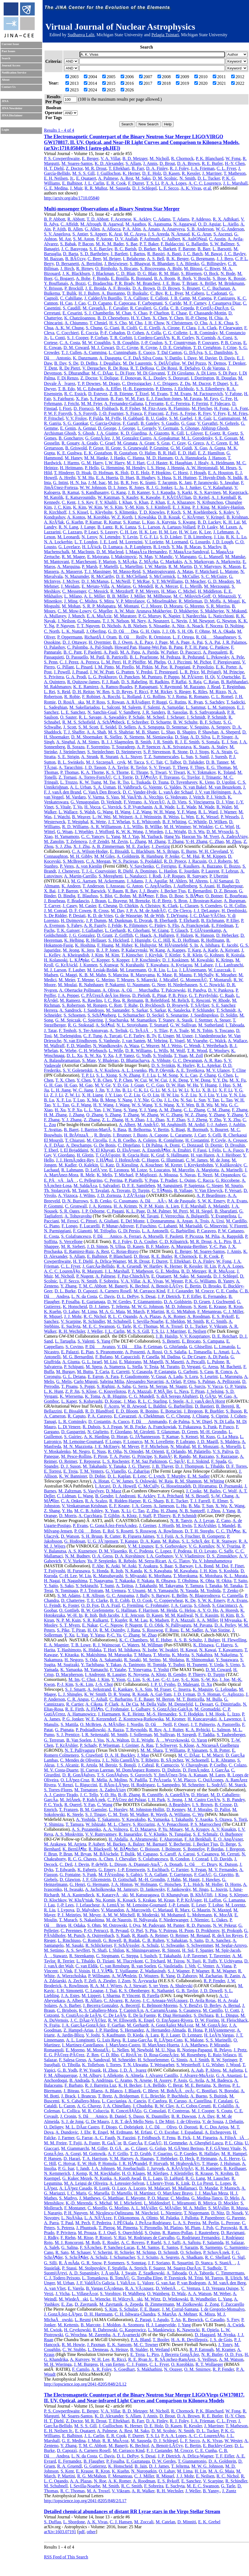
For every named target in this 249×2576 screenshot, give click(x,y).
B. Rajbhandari (234, 681)
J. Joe (224, 1679)
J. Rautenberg (207, 2232)
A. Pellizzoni (228, 1381)
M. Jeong (71, 950)
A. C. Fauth (105, 2137)
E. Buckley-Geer (218, 2445)
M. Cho (135, 322)
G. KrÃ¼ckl (67, 965)
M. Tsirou (175, 1961)
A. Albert (127, 1124)
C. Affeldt (69, 224)
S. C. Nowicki (212, 984)
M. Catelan (165, 2521)
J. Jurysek (155, 2168)
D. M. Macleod (109, 551)
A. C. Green (216, 443)
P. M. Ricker (161, 691)
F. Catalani (223, 2101)
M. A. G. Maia (112, 1311)
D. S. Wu (196, 831)
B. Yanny (226, 1281)
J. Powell (62, 672)
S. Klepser (238, 1894)
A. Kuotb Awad (127, 2178)
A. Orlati (173, 1381)
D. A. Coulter (145, 1241)
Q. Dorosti (188, 2127)
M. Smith (195, 1321)
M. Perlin (210, 2222)
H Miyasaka (231, 1620)
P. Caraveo (206, 1230)
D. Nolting (234, 625)
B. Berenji (225, 1406)
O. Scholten (190, 2252)
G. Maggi (68, 974)
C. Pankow (219, 647)
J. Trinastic (211, 777)
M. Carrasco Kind (149, 1291)
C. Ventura (190, 2288)
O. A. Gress (102, 1556)
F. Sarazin (189, 2247)
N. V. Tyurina (228, 1546)
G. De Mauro (97, 2121)
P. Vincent (131, 1995)
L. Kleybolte (101, 512)
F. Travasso (169, 777)
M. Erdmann (121, 2132)
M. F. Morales (199, 1809)
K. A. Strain (221, 751)
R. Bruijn (102, 1135)
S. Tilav (161, 1030)
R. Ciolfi (129, 327)
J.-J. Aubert (217, 1124)
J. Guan (137, 1085)
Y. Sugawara (227, 1659)
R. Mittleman (190, 601)
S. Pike (63, 1630)
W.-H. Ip (74, 1615)
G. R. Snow (91, 2262)
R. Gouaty (70, 443)
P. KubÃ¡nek (93, 1799)
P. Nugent (84, 1276)
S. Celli (214, 1135)
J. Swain (128, 2273)
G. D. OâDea (123, 631)
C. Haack (143, 935)
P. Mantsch (229, 2188)
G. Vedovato (176, 797)
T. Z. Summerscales (161, 756)
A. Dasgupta (110, 358)
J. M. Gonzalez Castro (131, 438)
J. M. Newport (201, 620)
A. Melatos (121, 586)
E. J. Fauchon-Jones (163, 398)
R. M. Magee (73, 556)
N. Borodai (229, 2090)
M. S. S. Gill (83, 173)
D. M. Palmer (159, 1211)
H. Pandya (197, 990)
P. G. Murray (150, 616)
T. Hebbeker (166, 2158)
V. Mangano (185, 556)
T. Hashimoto (69, 1649)
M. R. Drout (95, 168)
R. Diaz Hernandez (174, 2015)
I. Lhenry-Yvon (160, 2183)
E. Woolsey (219, 1050)
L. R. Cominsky (203, 332)
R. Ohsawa (165, 1580)
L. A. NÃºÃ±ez (98, 2217)
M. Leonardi (68, 537)
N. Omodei (133, 1451)
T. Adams (181, 219)
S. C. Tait (154, 762)
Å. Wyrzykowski (172, 1740)
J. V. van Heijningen (213, 792)
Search (6, 58)
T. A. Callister (136, 298)
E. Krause (217, 1306)
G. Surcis (197, 1386)
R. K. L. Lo (236, 537)
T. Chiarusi (75, 1140)
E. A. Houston (220, 472)
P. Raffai (179, 681)
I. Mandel (226, 1525)
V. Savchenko (142, 866)
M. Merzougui (216, 586)
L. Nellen (120, 2050)
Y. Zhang (217, 1114)
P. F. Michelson (154, 1446)
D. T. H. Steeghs (199, 1531)
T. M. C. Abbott (92, 1286)
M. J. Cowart (102, 347)
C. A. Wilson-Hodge (90, 851)
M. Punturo (152, 676)
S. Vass (112, 797)
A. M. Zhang (170, 1109)
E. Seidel (108, 727)
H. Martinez (144, 2193)
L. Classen (189, 905)
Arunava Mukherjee (153, 611)
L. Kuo (148, 522)
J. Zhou (213, 1510)
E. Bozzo (232, 866)
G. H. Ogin (150, 631)
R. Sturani (109, 756)
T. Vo (77, 807)
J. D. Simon (97, 1246)
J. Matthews (89, 2198)
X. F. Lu (63, 1100)
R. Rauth (140, 1935)
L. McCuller (188, 576)
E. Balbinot (72, 183)
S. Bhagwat (140, 263)
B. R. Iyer (129, 482)
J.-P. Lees (65, 1905)
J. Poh (208, 2227)
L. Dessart (204, 1704)
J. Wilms (87, 1195)
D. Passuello (77, 657)
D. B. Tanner (217, 762)
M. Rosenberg (193, 2054)
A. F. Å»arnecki (126, 2334)
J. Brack (68, 2096)
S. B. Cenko (100, 1201)
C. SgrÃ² (177, 1461)
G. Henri (77, 1884)
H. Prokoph (232, 1930)
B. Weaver (81, 816)
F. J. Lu (149, 1075)
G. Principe (142, 1456)
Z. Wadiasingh (153, 1970)
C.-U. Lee (170, 1679)
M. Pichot (202, 662)
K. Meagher (225, 974)
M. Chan (123, 313)
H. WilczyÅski (127, 2299)
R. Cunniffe (152, 1794)
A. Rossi (154, 1351)
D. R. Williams (138, 1050)
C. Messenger (74, 591)
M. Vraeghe (197, 1040)
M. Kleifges (157, 2173)
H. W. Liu (170, 1095)
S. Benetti (171, 1341)
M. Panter (175, 1925)
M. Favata (192, 398)
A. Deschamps (79, 1145)
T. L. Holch (193, 1884)
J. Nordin (135, 1724)
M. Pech (82, 2222)
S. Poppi (87, 1386)
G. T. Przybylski (203, 995)
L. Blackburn (142, 851)
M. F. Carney (194, 303)
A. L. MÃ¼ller (144, 2208)
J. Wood (233, 2064)
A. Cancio (137, 2101)
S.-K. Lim (84, 1684)
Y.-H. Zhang (196, 841)
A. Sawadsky (114, 717)
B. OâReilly (132, 637)
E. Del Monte (133, 1221)
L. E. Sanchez (73, 712)
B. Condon (179, 1859)
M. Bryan (82, 1854)
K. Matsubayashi (108, 1575)
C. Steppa (129, 1955)
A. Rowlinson (170, 1531)
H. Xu (60, 1109)
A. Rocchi (111, 696)
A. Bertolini (91, 263)
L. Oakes (219, 1919)
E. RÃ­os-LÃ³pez (114, 1784)
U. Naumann (138, 984)
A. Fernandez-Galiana (123, 403)
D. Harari (71, 2158)
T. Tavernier (219, 1955)
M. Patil (97, 657)
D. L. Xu (74, 1055)
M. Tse (109, 782)
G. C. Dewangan (187, 1060)
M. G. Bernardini (78, 1356)
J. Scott (69, 727)
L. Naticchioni (221, 616)
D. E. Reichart (224, 1336)
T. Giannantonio (147, 1301)
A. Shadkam (192, 2257)
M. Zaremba (99, 2334)
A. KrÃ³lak (54, 522)
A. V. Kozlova (106, 1070)
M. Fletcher (202, 408)
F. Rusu (172, 1630)
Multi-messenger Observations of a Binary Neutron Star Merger (111, 209)
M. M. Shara (151, 1750)
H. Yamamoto (67, 836)
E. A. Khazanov (181, 502)
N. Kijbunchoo (210, 502)
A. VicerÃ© (154, 802)
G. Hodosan (74, 1541)
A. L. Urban (80, 787)
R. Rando (182, 1456)
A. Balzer (136, 1844)
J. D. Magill (207, 1441)
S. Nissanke (159, 625)
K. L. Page (135, 1211)
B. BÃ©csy (75, 258)
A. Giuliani (108, 1221)
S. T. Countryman (180, 342)
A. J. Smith (199, 2059)
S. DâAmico (92, 2116)
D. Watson (70, 1536)
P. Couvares (208, 342)
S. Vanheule (109, 1040)
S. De (73, 363)
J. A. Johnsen (103, 2168)
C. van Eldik (87, 1966)
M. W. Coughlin (96, 342)
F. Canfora (157, 2101)
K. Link (183, 2183)
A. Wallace (237, 1040)
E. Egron (95, 1376)
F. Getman (152, 1346)
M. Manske (235, 556)
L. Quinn (187, 1180)
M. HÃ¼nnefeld (173, 945)
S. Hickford (118, 940)
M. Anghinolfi (173, 1124)
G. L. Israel (92, 1361)
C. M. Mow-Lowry (74, 611)
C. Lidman (66, 1496)
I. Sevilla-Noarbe (148, 1321)
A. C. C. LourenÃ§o (62, 1271)
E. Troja (70, 1471)
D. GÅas (119, 2148)
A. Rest (126, 178)
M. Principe (233, 672)
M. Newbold (142, 2050)
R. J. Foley (179, 168)
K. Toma (92, 1396)
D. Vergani (190, 1366)
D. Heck (186, 2158)
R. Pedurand (193, 657)
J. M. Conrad (55, 910)
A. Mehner (187, 2314)
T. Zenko (230, 1590)
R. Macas (192, 546)
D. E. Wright (142, 1740)
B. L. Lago (152, 2178)
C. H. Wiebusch (92, 1050)
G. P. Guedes (185, 2153)
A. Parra (51, 2222)
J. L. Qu (171, 1100)
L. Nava (181, 1391)
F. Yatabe (118, 1669)
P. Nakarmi (115, 984)
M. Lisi (110, 1361)
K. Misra (207, 2314)
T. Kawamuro (230, 1649)
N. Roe (100, 2481)
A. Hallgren (163, 935)
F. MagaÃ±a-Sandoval (189, 551)
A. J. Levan (204, 1520)
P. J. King (200, 507)
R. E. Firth (74, 1709)
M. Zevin (119, 841)
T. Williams (175, 1750)
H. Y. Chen (140, 318)
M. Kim (112, 955)
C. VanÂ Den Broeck (102, 792)
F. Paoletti (93, 652)
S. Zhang (113, 1114)
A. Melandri (218, 1206)
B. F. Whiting (174, 821)
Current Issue (10, 44)
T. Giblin (111, 1515)
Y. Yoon (118, 1679)
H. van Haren (202, 1155)
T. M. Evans (180, 393)
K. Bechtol (139, 1286)
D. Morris (67, 1515)
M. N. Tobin (202, 1030)
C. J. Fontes (137, 2364)
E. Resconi (200, 1000)
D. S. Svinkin (163, 1065)
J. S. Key (85, 502)
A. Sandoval (99, 2059)
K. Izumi (148, 482)
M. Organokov (227, 1174)
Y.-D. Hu (108, 1794)
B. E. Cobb (119, 1600)
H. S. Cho (118, 322)
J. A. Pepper (68, 995)
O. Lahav (71, 1311)
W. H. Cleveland (213, 851)
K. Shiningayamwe (143, 1950)
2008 (164, 76)
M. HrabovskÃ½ (185, 2163)
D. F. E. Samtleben (138, 1185)
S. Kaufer (130, 497)
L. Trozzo (68, 782)
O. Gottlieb (69, 1610)
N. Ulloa (117, 1246)
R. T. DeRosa (142, 368)
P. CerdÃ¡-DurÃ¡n (212, 308)
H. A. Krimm (125, 1206)
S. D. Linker (170, 537)
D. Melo (232, 2198)
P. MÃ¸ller (163, 1391)
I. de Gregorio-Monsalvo (223, 2309)
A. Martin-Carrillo (80, 876)
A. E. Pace (143, 642)
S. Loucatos (159, 1170)
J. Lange (87, 527)
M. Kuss (207, 1436)
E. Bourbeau (236, 895)
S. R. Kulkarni (95, 1620)
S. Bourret (219, 1129)
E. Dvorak (143, 920)
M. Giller (99, 2148)
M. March (136, 1311)
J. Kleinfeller (181, 2173)
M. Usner (184, 1035)
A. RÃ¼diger (138, 702)
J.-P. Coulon (151, 342)
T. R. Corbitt (121, 337)
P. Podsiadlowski (91, 1729)
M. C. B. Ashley (88, 1510)
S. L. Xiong (106, 1075)
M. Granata (127, 443)
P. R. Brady (124, 283)
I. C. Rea (112, 1000)
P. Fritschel (53, 418)
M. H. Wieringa (57, 2364)
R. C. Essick (75, 393)
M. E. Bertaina (198, 2085)
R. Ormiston (159, 637)
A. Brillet (208, 283)
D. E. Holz (151, 173)
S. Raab (123, 1935)
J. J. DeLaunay (206, 910)
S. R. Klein (192, 955)
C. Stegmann (107, 1955)
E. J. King (181, 507)
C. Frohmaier (157, 1605)
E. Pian (87, 1351)
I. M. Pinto (104, 667)
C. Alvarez (113, 2000)
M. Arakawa (55, 1844)
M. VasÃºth (131, 797)
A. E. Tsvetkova (190, 1070)
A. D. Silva (200, 737)
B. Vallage (183, 1190)
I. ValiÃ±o (126, 2282)
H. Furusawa (78, 1570)
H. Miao (168, 591)
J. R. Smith (163, 741)
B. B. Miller (117, 596)
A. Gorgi (73, 2153)
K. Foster (71, 1605)
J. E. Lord (108, 541)
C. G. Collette (175, 332)
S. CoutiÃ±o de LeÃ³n (81, 2015)
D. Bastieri (204, 1406)
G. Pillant (65, 667)
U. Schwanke (172, 1945)
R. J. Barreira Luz (100, 2085)
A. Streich (138, 2268)
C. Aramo (123, 2080)
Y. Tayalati (99, 1190)
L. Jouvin (219, 1889)
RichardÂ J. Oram (100, 637)
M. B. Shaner (147, 732)
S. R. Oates (69, 1211)
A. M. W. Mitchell (119, 1915)
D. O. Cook (142, 1600)
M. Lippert (91, 1995)
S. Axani (206, 886)
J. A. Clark (207, 327)
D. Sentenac (176, 727)
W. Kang (157, 950)
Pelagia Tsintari (165, 34)
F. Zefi (90, 1980)
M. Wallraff (54, 1045)
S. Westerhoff (188, 2064)
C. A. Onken (72, 1500)
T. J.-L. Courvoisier (99, 871)
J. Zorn (124, 1980)
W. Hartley (152, 1266)
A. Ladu (175, 1376)
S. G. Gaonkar (75, 423)
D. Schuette (161, 722)
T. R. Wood (197, 1050)
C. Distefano (129, 1145)
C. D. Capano (100, 303)
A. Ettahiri (181, 1150)
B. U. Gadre (156, 418)
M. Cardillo (236, 1221)
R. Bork (184, 278)
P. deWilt (99, 1864)
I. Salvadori (109, 1185)
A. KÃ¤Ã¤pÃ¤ (179, 2168)
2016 (127, 83)
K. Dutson (228, 1864)
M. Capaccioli (127, 1356)
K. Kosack (126, 1900)
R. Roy (155, 1729)
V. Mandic (163, 556)
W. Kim (95, 507)
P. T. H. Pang (196, 647)
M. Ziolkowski (189, 2304)
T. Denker (236, 363)
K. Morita (180, 1654)
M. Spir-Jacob (227, 1950)
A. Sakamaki (110, 1659)
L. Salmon (221, 1729)
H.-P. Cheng (196, 318)
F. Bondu (101, 278)
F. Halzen (184, 935)
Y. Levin (129, 537)
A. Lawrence (229, 1719)
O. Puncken (129, 676)
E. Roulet (110, 2242)
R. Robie (72, 696)
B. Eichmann (212, 920)
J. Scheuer (175, 717)
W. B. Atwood (133, 1406)
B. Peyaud (119, 1930)
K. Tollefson (93, 2064)
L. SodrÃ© (216, 1784)
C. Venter (206, 1966)
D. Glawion (70, 1879)
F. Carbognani (150, 303)
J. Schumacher (122, 2257)
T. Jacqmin (167, 482)
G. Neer (158, 984)
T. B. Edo (66, 388)
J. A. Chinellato (117, 2105)
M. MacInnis (82, 551)
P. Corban (99, 337)
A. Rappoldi (232, 1236)
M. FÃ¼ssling (111, 1874)
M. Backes (116, 1844)
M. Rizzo (217, 691)
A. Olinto (149, 2217)
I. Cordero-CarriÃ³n (151, 337)
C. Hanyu (224, 1645)
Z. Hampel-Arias (78, 2030)
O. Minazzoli (224, 596)
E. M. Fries (237, 413)
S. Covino (74, 1346)
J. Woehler (84, 831)
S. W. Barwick (93, 890)
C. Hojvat (66, 2163)
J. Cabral (146, 1765)
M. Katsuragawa (144, 1894)
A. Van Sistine (217, 1630)
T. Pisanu (69, 1386)
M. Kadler (67, 1165)
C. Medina (180, 2198)
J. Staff (145, 1515)
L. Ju (179, 487)
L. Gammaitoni (226, 418)
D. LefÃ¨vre (96, 1170)
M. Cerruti (230, 1854)
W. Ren (102, 691)
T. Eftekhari (119, 168)
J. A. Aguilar (156, 881)
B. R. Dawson (183, 2116)
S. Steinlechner (100, 751)
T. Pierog (107, 2227)
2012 (237, 76)
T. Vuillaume (126, 1970)
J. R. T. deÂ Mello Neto (132, 2121)
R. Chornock (182, 158)
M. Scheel (155, 717)
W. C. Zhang (171, 1114)
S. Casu (206, 1371)
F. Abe (98, 1565)
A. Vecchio (153, 797)
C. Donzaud (192, 1145)
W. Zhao (149, 1635)
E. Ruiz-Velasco (222, 2054)
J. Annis (150, 163)
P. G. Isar (66, 2168)
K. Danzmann (85, 358)
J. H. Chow (154, 322)
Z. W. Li (72, 1095)
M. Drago (111, 383)
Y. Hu (67, 1510)
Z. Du (185, 383)
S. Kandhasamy (95, 492)
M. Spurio (234, 1185)
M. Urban (65, 2282)
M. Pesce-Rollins (76, 1456)
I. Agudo (161, 2319)
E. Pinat (159, 995)
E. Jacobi (230, 945)
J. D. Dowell (211, 1990)
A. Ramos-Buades (116, 686)
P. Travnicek (175, 2278)
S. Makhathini (149, 2369)
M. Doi (221, 1565)
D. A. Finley (157, 168)
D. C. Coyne (127, 347)
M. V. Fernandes (222, 1869)
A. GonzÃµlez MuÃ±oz (172, 2025)
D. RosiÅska (71, 702)
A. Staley (219, 746)
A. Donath (173, 1864)
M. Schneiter (193, 1784)
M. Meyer (130, 1446)
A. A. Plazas (150, 1316)
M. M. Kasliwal (179, 1615)
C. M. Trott (118, 1814)
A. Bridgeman (126, 2096)
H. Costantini (197, 1140)
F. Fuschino (146, 1226)
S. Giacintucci (224, 1605)
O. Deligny (53, 2127)
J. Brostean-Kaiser (205, 900)
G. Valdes (172, 787)
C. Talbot (173, 762)
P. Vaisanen (197, 1750)
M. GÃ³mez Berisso (186, 2148)
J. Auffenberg (185, 886)
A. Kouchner (151, 1165)
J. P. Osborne (93, 1211)
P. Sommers (114, 2262)
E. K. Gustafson (98, 453)
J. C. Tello (89, 1794)
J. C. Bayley (234, 253)
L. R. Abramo (223, 1760)
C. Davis (107, 1296)
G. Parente (236, 2217)
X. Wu (221, 1505)
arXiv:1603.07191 (60, 2531)
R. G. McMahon (180, 1311)
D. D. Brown (168, 288)
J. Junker (193, 487)
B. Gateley (150, 423)
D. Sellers (127, 727)
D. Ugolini (226, 782)
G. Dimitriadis (227, 1704)
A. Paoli (111, 652)
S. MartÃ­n (167, 2314)
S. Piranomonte (109, 1351)
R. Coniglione (171, 1140)
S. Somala (210, 741)
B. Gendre (104, 1496)
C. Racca (206, 1180)
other (91, 2531)
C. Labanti (168, 1226)
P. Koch (174, 512)
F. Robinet (91, 696)
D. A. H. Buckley (120, 1755)
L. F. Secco (169, 188)
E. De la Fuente (142, 2015)
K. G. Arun (201, 234)
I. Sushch (148, 1955)
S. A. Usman (104, 787)
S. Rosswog (145, 1531)
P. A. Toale (179, 1030)
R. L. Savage (90, 717)
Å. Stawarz (55, 1955)
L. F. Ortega (183, 637)
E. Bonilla (120, 278)
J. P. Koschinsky (146, 960)
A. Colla (153, 332)
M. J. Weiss (171, 1045)
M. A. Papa (130, 652)
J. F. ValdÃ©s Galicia (95, 2282)
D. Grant (104, 935)
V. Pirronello (151, 2227)
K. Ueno (207, 782)
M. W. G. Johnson (147, 1306)
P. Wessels (230, 816)
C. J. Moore (151, 606)
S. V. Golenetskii (77, 1070)
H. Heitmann (71, 467)
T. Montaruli (220, 979)
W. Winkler (202, 826)
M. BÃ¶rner (143, 895)
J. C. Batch (193, 253)
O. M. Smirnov (197, 2369)
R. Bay (131, 890)
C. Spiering (93, 1020)
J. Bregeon (193, 1411)
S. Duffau (52, 2521)
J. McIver (71, 581)
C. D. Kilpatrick (173, 1241)
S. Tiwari (158, 772)
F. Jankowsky (179, 1889)
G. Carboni (188, 1371)
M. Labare (204, 965)
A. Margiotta (207, 1170)
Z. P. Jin (72, 1391)
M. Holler (214, 1884)
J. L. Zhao (155, 1119)
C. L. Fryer (226, 168)
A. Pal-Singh (101, 647)
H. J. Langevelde (161, 2324)
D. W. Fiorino (207, 2020)
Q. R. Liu (156, 970)
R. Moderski (148, 1915)
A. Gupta (217, 448)
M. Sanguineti (169, 1185)
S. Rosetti (124, 1531)
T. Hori (109, 1649)
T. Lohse (215, 1905)
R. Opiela (210, 2329)
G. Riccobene (228, 1180)
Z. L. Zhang (112, 1119)
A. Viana (223, 1966)
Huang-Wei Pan (152, 647)
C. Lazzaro (72, 532)
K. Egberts (87, 1869)
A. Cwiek (235, 2324)
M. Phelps (157, 662)
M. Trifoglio (105, 1230)
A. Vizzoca (68, 1195)
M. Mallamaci (184, 2188)
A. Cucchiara (89, 1515)
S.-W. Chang (222, 1496)
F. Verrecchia (172, 1216)
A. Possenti (135, 1351)
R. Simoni (171, 1950)
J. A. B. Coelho (122, 1140)
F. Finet (237, 1565)
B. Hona (195, 2030)
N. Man (146, 556)
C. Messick (98, 591)
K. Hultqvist (145, 945)
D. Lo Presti (202, 2183)
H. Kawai (188, 1649)
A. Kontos (76, 517)
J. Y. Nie (141, 1100)
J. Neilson (66, 620)
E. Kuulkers (188, 866)
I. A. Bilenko (187, 263)
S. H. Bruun (91, 1536)
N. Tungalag (180, 1834)
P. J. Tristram (91, 1590)
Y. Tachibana (92, 1664)
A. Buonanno (113, 293)
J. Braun (98, 900)
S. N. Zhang (129, 1075)
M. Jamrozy (127, 1889)
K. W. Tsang (90, 782)
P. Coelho (218, 1765)
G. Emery (107, 1869)
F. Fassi (199, 1150)
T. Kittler (173, 955)
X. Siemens (134, 737)
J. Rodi (155, 876)
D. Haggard (205, 2334)
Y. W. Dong (200, 1080)
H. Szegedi (186, 1734)
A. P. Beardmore (211, 1195)
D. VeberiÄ (167, 2288)
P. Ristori (103, 2237)
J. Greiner (147, 1525)
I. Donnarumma (161, 1221)
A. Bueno (198, 2096)
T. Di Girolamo (180, 373)
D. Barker (147, 248)
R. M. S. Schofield (78, 722)
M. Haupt (191, 1879)
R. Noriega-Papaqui (194, 2050)
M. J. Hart (136, 462)
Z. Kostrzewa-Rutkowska (141, 1719)
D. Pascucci (190, 652)
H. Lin (210, 1266)
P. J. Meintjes (69, 1915)
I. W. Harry (115, 462)
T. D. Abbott (98, 219)
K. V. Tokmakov (201, 772)
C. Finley (158, 925)
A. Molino (118, 1780)
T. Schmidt (226, 1010)
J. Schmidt (196, 717)
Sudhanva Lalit (81, 34)
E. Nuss (99, 1451)
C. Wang (104, 1804)
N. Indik (235, 477)
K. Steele (75, 1814)
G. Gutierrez (95, 2466)
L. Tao (226, 1100)
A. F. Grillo (118, 2153)
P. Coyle (218, 1140)
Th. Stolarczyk (57, 1190)
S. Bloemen (191, 273)
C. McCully (148, 1486)
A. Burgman (234, 900)
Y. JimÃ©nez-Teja (170, 1775)
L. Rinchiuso (69, 1940)
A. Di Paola (218, 1356)
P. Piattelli (133, 1180)
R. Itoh (116, 1570)
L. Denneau (98, 2349)
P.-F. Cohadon (112, 332)
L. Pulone (215, 1361)
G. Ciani (111, 327)
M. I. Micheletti (128, 2203)
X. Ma (92, 1100)
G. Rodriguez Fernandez (198, 2237)
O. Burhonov (231, 1834)
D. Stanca (203, 2262)
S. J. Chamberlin (99, 313)
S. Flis (173, 925)
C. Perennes (71, 1930)
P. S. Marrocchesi (205, 1824)
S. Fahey (74, 925)
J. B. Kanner (139, 492)
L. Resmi (83, 2319)
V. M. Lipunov (140, 1546)
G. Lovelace (69, 546)
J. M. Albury (90, 2075)
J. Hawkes (211, 1879)
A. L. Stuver (131, 756)
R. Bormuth (197, 1129)
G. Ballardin (197, 243)
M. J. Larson (55, 970)
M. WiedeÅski (73, 2299)
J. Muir (76, 188)
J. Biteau (71, 2090)
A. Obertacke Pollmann (80, 990)
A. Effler (113, 388)
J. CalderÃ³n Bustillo (103, 298)
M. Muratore (125, 616)
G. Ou (156, 1100)
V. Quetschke (228, 676)
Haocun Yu (191, 836)
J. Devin (81, 1864)
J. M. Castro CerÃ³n (202, 1799)
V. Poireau (168, 1930)
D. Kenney (176, 1809)
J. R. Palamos (234, 642)
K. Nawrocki (188, 2329)
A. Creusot (237, 1140)
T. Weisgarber (162, 2064)
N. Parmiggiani (57, 1230)
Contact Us (9, 86)
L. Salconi (111, 707)
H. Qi (210, 676)
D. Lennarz (192, 2035)
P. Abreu (213, 2070)
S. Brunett (191, 288)
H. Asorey (162, 2080)
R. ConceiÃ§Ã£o (126, 2110)
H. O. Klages (133, 2173)
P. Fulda (96, 418)
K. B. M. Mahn (92, 974)
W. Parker (169, 652)
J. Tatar (50, 1030)
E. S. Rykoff (223, 1316)
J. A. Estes (70, 1995)
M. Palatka (169, 2217)
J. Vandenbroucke (210, 1035)
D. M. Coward (76, 347)
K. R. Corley (182, 337)
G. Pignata (64, 1729)
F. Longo (69, 1226)
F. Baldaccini (172, 243)
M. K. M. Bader (110, 243)
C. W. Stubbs (74, 2349)
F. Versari (233, 1190)
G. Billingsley (213, 263)
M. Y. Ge (103, 1085)
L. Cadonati (216, 293)
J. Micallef (168, 979)
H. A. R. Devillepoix (189, 2339)
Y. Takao (113, 1664)
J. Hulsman (230, 2163)
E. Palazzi (70, 1351)
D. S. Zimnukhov (222, 1556)
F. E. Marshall (193, 1206)
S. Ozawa (223, 1819)
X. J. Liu (206, 1095)
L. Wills (161, 1050)
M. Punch (76, 1935)
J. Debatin (234, 2121)
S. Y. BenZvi (190, 2005)
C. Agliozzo (233, 1694)
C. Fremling (132, 1605)
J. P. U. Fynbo (163, 1684)
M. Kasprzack (235, 492)
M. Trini (195, 2278)
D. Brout (167, 163)
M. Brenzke (139, 900)
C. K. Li (141, 1090)
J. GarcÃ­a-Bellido (98, 1266)
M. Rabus (170, 1541)
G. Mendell (143, 586)
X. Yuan (112, 1510)
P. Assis (180, 2080)
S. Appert (98, 234)
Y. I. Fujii (164, 1536)
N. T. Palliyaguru (80, 1750)
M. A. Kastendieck (77, 1894)
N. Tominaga (66, 1590)
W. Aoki (129, 1565)
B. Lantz (104, 527)
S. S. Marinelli (218, 2040)
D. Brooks (212, 1286)
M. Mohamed (173, 1915)
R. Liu (49, 1910)
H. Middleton (210, 591)
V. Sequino (199, 727)
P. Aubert (96, 1844)
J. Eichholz (184, 388)
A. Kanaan (197, 1775)
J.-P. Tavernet (195, 1955)
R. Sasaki (132, 1659)
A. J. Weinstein (147, 816)
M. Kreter (173, 1165)
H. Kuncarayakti (202, 1719)
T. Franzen (68, 1809)
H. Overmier (100, 642)
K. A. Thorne (92, 772)
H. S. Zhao (134, 1119)
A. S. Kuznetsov (82, 1551)
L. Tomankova (95, 2278)
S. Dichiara (204, 2015)
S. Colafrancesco (76, 1236)
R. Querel (72, 1804)
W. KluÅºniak (80, 1900)
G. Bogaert (64, 278)
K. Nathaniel (162, 1990)
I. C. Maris (76, 2193)
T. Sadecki (235, 702)
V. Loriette (154, 541)
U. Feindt (52, 1605)
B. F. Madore (157, 1246)
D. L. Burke (64, 1291)
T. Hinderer (64, 472)
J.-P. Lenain (178, 1905)
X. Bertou (221, 2085)
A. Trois (202, 1221)
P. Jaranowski (206, 482)
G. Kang (118, 492)
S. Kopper (120, 960)
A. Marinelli (231, 1170)
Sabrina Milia (112, 1381)
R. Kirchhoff (55, 512)
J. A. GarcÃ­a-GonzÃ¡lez (83, 2025)
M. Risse (85, 2237)
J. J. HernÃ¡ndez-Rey (75, 1160)
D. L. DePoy (128, 1296)
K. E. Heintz (133, 1714)
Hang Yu (172, 836)
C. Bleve (150, 2090)
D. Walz (178, 2293)
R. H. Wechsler (72, 1331)
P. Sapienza (194, 1185)
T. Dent (50, 368)
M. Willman (152, 1645)
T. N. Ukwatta (135, 2064)
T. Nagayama (101, 1580)
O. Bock (211, 273)
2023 (72, 90)
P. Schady (88, 1745)
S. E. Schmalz (205, 1834)
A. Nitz (177, 625)
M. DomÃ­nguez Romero (138, 1770)
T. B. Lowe (81, 1645)
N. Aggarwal (184, 224)
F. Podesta (182, 1551)
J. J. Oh (168, 631)
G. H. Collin (235, 905)
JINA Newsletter (12, 108)
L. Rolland (131, 696)
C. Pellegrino (90, 1180)
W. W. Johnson (93, 487)
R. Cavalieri (140, 308)
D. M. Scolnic (165, 178)
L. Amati (221, 1351)
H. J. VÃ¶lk (102, 1970)
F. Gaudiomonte (135, 1376)
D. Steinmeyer (128, 751)
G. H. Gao (53, 1085)
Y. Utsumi (136, 1590)
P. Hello (92, 467)
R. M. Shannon (188, 1481)
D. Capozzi (88, 1291)
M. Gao (86, 1085)
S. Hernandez (132, 2030)
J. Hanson (217, 457)
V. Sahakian (176, 1940)
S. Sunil (202, 756)
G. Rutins (177, 702)
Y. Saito (51, 1585)
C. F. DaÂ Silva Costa (142, 358)
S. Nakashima (91, 1919)
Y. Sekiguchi (87, 1585)
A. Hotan (101, 1481)
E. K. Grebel (209, 2521)
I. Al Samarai (221, 881)
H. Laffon (212, 1900)
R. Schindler (94, 1321)
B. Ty (151, 1035)
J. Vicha (63, 2293)
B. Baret (71, 1129)
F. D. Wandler (79, 1045)
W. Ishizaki (95, 1824)
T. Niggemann (196, 2213)
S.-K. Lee (150, 1679)
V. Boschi (202, 278)
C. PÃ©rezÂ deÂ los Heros (105, 995)
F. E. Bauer (144, 1699)
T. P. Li (87, 1075)
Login (5, 129)
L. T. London (86, 541)
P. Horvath (158, 2163)
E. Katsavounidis (80, 497)
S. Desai (148, 1296)
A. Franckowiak (195, 925)
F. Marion (107, 561)
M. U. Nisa (165, 2050)
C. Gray (179, 443)
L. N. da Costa (84, 1296)
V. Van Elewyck (209, 1190)
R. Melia (99, 1780)
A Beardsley (179, 1804)
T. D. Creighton (207, 347)
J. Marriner (212, 173)
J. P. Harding (107, 2030)
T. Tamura (75, 1824)
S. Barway (184, 1565)
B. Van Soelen (78, 1740)
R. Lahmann (72, 1170)
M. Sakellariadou (84, 707)
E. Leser (198, 1905)
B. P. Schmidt (185, 1515)
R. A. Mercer (166, 586)
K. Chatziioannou (79, 318)
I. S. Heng (156, 467)
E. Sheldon (175, 1321)
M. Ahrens (198, 881)
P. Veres (67, 866)
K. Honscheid (75, 1306)
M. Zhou (233, 841)
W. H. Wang (164, 811)
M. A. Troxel (171, 1326)
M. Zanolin (54, 841)
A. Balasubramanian (62, 1060)
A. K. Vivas (191, 188)
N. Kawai (207, 1649)
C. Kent (69, 502)
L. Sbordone (74, 2521)
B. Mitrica (207, 2203)
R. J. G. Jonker (159, 487)
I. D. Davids (221, 1859)
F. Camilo (80, 2369)
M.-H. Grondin (213, 1431)
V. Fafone (233, 393)
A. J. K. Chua (221, 322)
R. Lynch (161, 546)
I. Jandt (82, 2168)
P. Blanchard (120, 1256)
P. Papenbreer (212, 2217)
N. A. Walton (117, 1740)
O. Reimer (68, 1461)
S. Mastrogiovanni (159, 571)
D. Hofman (103, 472)
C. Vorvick (112, 807)
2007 (145, 76)
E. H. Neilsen (56, 178)
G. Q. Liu (150, 1095)
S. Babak (68, 243)
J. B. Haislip (167, 1336)
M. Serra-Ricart (152, 1561)
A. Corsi (224, 337)
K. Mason (231, 566)
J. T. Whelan (119, 821)
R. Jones (136, 487)
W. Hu (192, 1085)
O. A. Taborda (201, 2273)
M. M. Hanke (96, 457)
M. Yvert (211, 836)
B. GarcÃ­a (132, 2143)
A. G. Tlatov (179, 1561)
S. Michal (103, 2203)
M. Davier (208, 358)
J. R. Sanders (153, 712)
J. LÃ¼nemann (192, 970)
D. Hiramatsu (205, 1486)
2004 (90, 76)
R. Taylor (139, 767)
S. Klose (89, 1391)
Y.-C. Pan (217, 1246)
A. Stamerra (114, 1366)
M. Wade (206, 807)
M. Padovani (153, 1925)
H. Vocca (92, 807)
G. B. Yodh (67, 2070)
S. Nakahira (202, 1654)
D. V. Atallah (126, 239)
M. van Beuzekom (225, 787)
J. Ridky (51, 2237)
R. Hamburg (152, 856)
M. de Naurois (118, 1919)
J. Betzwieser (116, 263)
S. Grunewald (135, 448)
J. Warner (228, 811)
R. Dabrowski (105, 2329)
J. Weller (95, 1331)
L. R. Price (189, 672)
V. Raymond (171, 686)
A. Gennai (87, 428)
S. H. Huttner (185, 477)
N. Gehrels (229, 423)
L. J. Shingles (70, 1694)
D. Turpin (141, 1190)
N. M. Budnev (77, 1556)
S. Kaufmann (113, 2035)
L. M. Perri (111, 662)
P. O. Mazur (158, 2198)
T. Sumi (107, 1585)
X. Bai (50, 890)
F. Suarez (157, 2268)
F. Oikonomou (126, 2217)
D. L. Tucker (209, 178)
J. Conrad (200, 1859)
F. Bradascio (78, 900)
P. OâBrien (87, 1531)
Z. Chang (208, 1075)
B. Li (126, 1090)
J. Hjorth (166, 1525)
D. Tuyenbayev (184, 782)
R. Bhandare (163, 263)
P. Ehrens (164, 388)
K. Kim (79, 507)
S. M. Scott (88, 727)
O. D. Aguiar (209, 224)
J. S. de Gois (221, 2339)
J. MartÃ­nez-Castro (123, 2045)
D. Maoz (113, 1491)
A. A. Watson (199, 2293)
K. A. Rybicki (198, 1729)
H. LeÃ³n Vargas (219, 2035)
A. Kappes (176, 950)
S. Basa (119, 1129)
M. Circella (97, 1140)
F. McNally (203, 974)
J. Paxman (96, 2344)
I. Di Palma (152, 1145)
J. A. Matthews (194, 2045)
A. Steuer (222, 1020)
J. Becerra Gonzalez (100, 2005)
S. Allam (133, 163)
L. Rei (49, 691)
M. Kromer (175, 1719)
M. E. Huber (160, 1640)
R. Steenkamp (81, 1955)
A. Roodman (198, 1316)
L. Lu (172, 970)
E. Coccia (89, 332)
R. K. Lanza (125, 527)
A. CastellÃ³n (177, 1794)
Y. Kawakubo (134, 1819)
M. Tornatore (86, 1789)
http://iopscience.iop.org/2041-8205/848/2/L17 (85, 2500)
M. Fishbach (107, 408)
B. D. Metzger (134, 158)
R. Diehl (125, 871)
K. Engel (146, 2020)
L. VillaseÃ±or (85, 2293)
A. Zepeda (134, 2304)
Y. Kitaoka (69, 1654)
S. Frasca (134, 413)
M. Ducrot (201, 383)
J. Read (213, 686)
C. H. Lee (128, 532)
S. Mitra (106, 601)
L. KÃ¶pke (79, 960)
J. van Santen (133, 1040)
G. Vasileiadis (170, 1966)
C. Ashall (99, 1699)
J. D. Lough (222, 541)
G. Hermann (98, 1884)
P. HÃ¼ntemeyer (220, 2030)
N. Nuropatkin (143, 2471)
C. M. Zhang (218, 1109)
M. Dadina (170, 1356)
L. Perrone (230, 2222)
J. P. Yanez (124, 1055)
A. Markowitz (228, 561)
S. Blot (106, 895)
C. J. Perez (69, 662)
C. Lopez (163, 1551)
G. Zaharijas (139, 1471)
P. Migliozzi (146, 1174)
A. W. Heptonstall (202, 467)
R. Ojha (115, 1451)
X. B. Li (209, 1090)
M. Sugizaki (68, 1664)
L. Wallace (68, 811)
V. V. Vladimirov (189, 1556)
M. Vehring (158, 1040)
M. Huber (123, 945)
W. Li (184, 1090)
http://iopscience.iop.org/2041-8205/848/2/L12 (85, 2384)
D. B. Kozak (169, 517)
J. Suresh (219, 756)
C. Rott (115, 1005)
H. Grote (113, 448)
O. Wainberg (158, 2293)
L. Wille (116, 1050)
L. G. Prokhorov (102, 676)
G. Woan (64, 831)
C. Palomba (77, 647)
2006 (127, 76)
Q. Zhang (94, 1114)
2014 (90, 83)
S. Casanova (208, 1854)
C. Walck (218, 1040)
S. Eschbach (158, 1869)
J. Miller (137, 596)
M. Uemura (115, 1590)
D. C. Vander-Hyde (139, 792)
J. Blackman (103, 273)
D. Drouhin (235, 1145)
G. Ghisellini (200, 1346)
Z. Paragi (143, 2319)
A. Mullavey (55, 616)
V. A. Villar (110, 158)
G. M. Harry (92, 462)
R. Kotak (140, 1694)
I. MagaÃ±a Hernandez (146, 551)
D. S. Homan (208, 1694)
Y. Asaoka (204, 1819)
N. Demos (217, 363)
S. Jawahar (229, 482)
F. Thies (197, 767)
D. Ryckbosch (152, 1005)
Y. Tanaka (117, 1466)
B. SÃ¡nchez (172, 1760)
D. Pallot (222, 1809)
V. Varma (96, 797)
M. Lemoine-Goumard (83, 1441)
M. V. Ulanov (218, 1070)
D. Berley (212, 2005)
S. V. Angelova (57, 234)
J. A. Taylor (118, 767)
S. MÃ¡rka (127, 561)
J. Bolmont (171, 1849)
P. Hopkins (161, 472)
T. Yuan (180, 1055)
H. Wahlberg (134, 2293)
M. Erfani (143, 2132)
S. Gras (163, 443)
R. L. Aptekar (208, 1065)
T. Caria (102, 1371)
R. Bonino (149, 1411)
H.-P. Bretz (162, 900)
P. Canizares (224, 298)
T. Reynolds (136, 1729)
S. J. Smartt (75, 1689)
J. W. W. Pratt (102, 672)
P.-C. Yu (114, 1635)
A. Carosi (186, 1854)
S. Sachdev (214, 702)
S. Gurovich (140, 1775)
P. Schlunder (203, 1010)
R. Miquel (53, 1316)
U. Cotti (232, 2010)
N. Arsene (143, 2080)
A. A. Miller (207, 1620)
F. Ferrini (200, 403)
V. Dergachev (94, 368)
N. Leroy (89, 537)
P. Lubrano (185, 1441)
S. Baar (166, 1565)
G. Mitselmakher (161, 601)
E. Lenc (139, 1476)
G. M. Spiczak (68, 1020)
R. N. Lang (68, 527)
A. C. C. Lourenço (205, 183)
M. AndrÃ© (148, 1124)
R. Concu (223, 1371)
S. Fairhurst (63, 398)
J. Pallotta (189, 2217)
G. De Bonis (105, 1145)
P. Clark (112, 1704)
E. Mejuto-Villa (95, 586)
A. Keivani (229, 950)
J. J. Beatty (148, 890)
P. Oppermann (69, 637)
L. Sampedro (168, 1784)
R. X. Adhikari (226, 219)
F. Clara (188, 327)
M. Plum (192, 2227)
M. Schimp (146, 2252)
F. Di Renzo (67, 378)
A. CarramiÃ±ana (161, 2010)
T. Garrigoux (180, 1874)
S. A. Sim (143, 1689)
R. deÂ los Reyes (227, 1935)
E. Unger (166, 1035)
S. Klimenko (126, 512)
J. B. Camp (180, 298)
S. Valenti (86, 1341)
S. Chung (94, 327)
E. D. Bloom (127, 1411)
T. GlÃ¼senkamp (205, 930)
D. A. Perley (225, 1625)
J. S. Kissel (78, 512)
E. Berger (90, 158)
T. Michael (123, 1174)
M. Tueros (214, 2278)
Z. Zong (212, 2304)
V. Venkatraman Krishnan (84, 1505)
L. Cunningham (122, 352)
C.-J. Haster (157, 462)
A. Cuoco (120, 1421)
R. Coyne (148, 347)
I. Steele (176, 1401)
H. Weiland (160, 2349)
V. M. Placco (184, 1780)
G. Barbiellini (183, 1230)
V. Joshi (93, 2035)
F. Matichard (206, 571)
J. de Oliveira (188, 2121)
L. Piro (153, 2354)
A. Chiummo (76, 322)
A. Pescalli (195, 1361)
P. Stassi (69, 2268)
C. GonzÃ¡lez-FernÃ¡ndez (113, 1525)
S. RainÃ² (162, 1456)
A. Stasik (184, 1020)
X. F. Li (225, 1090)
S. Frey (233, 2319)
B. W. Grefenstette (97, 1610)
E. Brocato (191, 1341)
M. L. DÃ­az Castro (82, 2127)
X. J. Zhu (81, 846)
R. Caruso (178, 2101)
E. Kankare (123, 1689)
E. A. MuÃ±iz (99, 616)
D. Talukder (193, 762)
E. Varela (76, 2288)
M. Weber (222, 2293)
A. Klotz (129, 1515)
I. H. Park (156, 1799)
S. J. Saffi (172, 2242)
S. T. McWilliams (167, 581)
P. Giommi (53, 1206)
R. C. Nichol (95, 1316)
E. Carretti (120, 1371)
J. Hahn (174, 1879)
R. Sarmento (211, 2247)
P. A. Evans (237, 1201)
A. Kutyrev (79, 2359)
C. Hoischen (170, 1884)
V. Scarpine (71, 1321)
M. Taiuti (80, 1190)
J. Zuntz (229, 2490)
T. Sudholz (212, 2268)
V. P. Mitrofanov (130, 601)
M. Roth (92, 2242)
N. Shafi (99, 1950)
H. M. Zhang (55, 1114)
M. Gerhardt (138, 2025)
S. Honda (100, 1570)
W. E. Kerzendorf (100, 1719)
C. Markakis (171, 561)
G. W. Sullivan (183, 1025)
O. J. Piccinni (180, 662)
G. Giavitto (223, 1874)
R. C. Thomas (145, 1326)
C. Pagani (115, 1211)
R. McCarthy (102, 576)
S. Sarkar (140, 1010)
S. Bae (131, 243)
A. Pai (197, 642)
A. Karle (210, 950)
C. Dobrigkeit (131, 2127)
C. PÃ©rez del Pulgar (126, 1799)
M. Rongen (97, 1005)
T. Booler (161, 2339)
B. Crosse (223, 1804)
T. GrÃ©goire (107, 1155)
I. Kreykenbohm (198, 1165)
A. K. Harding (96, 1436)
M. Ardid (196, 1124)
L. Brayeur (117, 900)
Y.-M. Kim (134, 507)
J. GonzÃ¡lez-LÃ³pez (63, 2314)
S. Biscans (129, 268)
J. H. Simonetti (70, 1990)
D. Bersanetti (67, 263)
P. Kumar (93, 522)
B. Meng (107, 1100)
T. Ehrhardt (189, 920)
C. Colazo (237, 1765)
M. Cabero (194, 293)
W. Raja (166, 1481)
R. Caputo (76, 1416)
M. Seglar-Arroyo (231, 1945)
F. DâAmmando (149, 1421)
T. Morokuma (185, 1575)
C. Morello (97, 2208)
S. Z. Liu (189, 1095)
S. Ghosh (86, 433)
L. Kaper (69, 1401)
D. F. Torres (236, 1466)
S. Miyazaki (135, 1575)
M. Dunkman (120, 920)
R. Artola (89, 1765)
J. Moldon (112, 2324)
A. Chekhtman (151, 1416)
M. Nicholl (159, 158)
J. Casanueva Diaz (224, 303)
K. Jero (87, 950)
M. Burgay (65, 1371)
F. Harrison (148, 1610)
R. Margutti (92, 1271)
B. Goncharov (71, 438)
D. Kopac (113, 1401)
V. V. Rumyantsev (101, 1834)
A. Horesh (229, 1610)
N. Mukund (236, 611)
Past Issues (8, 51)
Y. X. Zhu (231, 1119)
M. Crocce (204, 1291)
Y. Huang (208, 1085)
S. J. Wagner (179, 1970)
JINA (5, 101)
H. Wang (122, 811)
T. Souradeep (123, 746)
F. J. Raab (110, 681)
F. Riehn (67, 2237)
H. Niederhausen (182, 984)
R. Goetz (230, 433)
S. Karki (184, 492)
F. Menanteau (209, 1311)
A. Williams (179, 1814)
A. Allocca (111, 229)
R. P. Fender (214, 1980)
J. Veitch (196, 797)
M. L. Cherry (118, 1824)
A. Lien (172, 1206)
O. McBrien (90, 1724)
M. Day (117, 910)
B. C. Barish (125, 248)
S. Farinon (99, 398)
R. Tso (123, 782)
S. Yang (130, 1109)
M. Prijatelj (211, 672)
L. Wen (187, 816)
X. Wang (236, 1505)
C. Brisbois (67, 2010)
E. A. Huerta (107, 477)
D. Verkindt (111, 802)
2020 (201, 83)
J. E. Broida (95, 288)
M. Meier (67, 979)
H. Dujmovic (72, 920)
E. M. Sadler (198, 1476)
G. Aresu (210, 1366)
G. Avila (196, 2080)
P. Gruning (159, 448)
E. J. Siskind (198, 1461)
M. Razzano (194, 686)
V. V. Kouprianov (194, 1336)
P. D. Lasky (208, 527)
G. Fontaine (70, 1874)
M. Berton (165, 1699)
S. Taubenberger (231, 1734)
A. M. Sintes (88, 741)
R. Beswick (193, 2319)
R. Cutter (113, 1536)
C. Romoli (92, 1940)
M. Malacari (159, 2188)
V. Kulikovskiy (228, 1165)
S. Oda (91, 1659)
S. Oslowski (145, 1481)
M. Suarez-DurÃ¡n (184, 2268)
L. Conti (57, 337)
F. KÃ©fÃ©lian (176, 497)
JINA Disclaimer (12, 115)
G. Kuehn (74, 522)
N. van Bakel (194, 787)
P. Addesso (201, 219)
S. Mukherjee (212, 611)
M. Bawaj (213, 253)
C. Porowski (226, 2227)
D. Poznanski (230, 1486)
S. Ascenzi (223, 234)
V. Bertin (160, 1129)
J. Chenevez (68, 871)
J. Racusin (197, 861)
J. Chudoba (143, 2105)
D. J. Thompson (189, 1466)
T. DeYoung (176, 915)
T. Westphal (78, 821)
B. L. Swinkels (71, 762)
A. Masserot (71, 571)
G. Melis (63, 1381)
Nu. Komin (105, 1900)
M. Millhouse (159, 596)
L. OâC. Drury (200, 1864)
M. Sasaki (74, 1945)
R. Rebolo (127, 1561)
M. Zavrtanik (111, 2304)
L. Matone (229, 571)
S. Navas (188, 1174)
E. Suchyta (70, 1326)
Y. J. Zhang (72, 1119)
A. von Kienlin (89, 866)
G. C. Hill (161, 940)
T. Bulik (69, 293)
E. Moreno (75, 2050)
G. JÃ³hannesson (145, 1436)
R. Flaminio (178, 408)
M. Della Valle (153, 1704)
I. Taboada (235, 1025)
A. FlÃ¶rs (94, 1709)
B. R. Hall (167, 453)
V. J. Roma (177, 696)
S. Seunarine (177, 1015)
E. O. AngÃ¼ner (228, 1839)
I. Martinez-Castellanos (82, 2045)
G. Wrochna (75, 2334)
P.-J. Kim (65, 1684)
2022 (237, 83)
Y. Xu (108, 1055)
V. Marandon (112, 1910)
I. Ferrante (154, 403)
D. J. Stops (199, 751)
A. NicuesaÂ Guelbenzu (217, 1745)
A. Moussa (168, 1174)
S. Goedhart (124, 2369)
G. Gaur (188, 423)
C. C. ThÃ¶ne (228, 1531)
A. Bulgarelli (197, 1216)
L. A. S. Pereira (186, 2222)
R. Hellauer (96, 940)
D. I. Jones (117, 487)
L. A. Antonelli (155, 1230)
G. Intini (60, 482)
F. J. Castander (180, 1291)
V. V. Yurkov (74, 1561)
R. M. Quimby (112, 1630)
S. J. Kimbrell (158, 507)
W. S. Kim (113, 507)
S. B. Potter (220, 1750)
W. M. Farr (134, 398)
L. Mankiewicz (161, 2329)
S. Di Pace (227, 373)
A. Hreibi (67, 477)
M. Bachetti (230, 1366)
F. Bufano (104, 1356)
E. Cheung (107, 905)
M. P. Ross (95, 702)
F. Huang (105, 945)
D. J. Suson (70, 1466)
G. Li (155, 1090)
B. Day (60, 363)
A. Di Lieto (206, 373)
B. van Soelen (143, 1966)
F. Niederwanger (173, 1919)
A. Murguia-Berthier (189, 1246)
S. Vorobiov (110, 2293)
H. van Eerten (112, 2364)
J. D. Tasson (95, 767)
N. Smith (187, 178)
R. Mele (87, 1174)
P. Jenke (172, 856)
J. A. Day (206, 2116)
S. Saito (196, 1940)
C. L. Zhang (194, 1109)
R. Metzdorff (121, 591)
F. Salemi (151, 707)
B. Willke (153, 826)
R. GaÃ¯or (111, 2143)
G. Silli (50, 2262)
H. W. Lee (188, 532)
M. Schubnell (119, 1321)
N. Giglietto (97, 1431)
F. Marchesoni (83, 561)
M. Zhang (156, 841)
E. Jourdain (189, 871)
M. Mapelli (153, 1361)
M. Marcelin (183, 1170)
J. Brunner (122, 1135)
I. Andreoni (125, 1496)
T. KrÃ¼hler (205, 1525)
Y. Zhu (215, 1119)
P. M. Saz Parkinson (149, 1461)
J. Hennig (175, 467)
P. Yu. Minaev (170, 1829)
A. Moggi (231, 601)
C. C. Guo (155, 1085)
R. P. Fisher (130, 408)
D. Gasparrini (73, 1431)
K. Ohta (207, 1580)
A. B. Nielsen (135, 625)
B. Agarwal (113, 224)
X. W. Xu (92, 1055)
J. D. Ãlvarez (133, 2070)
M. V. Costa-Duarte (61, 1770)
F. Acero (111, 1406)
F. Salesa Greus (72, 2059)
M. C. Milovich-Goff (192, 596)
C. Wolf (230, 1491)
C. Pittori (89, 1221)
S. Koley (226, 512)
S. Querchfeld (130, 2232)
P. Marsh (89, 566)
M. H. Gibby (81, 856)
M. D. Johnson (178, 1306)
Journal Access (11, 65)
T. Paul (67, 2222)
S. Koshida (228, 1570)
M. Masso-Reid (126, 571)
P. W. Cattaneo (231, 1230)
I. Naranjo (53, 2213)
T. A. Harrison (94, 2158)
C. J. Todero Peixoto (62, 2278)
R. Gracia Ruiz (136, 1155)
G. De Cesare (194, 1356)
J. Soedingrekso (204, 1015)
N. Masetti (174, 1361)
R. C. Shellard (217, 2257)
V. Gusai (158, 1376)
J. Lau (49, 1905)
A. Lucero (137, 2188)
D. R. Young (119, 1694)
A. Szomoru (133, 2324)
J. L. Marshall (235, 183)
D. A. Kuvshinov (129, 1556)
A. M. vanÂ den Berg (227, 2282)
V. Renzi (65, 1784)
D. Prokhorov (207, 1930)
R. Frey (204, 413)
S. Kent (200, 1306)
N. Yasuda (189, 1590)
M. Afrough (90, 224)
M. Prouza (87, 2232)
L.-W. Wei (101, 816)
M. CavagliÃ (94, 308)
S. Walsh (87, 811)
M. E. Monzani (205, 1446)
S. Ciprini (219, 1416)
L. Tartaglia (65, 1341)
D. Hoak (83, 472)
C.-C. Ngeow (111, 1625)
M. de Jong (220, 1160)
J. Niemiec (199, 1919)
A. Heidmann (222, 462)
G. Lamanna (234, 1900)
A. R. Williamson (105, 826)
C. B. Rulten (153, 1940)
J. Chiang (200, 1416)
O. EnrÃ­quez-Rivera (174, 2020)
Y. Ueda (216, 1664)
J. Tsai (111, 1990)
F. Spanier (204, 1950)
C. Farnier (180, 1869)
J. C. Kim (62, 507)
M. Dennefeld (180, 1704)
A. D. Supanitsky (84, 2273)
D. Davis (227, 358)
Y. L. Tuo (60, 1105)
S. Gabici (134, 1874)
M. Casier (87, 905)
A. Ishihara (209, 945)
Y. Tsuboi (176, 1664)
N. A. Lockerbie (58, 541)
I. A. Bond (204, 1565)
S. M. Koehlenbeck (200, 512)
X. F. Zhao (176, 1119)
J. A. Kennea (100, 1206)
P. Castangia (165, 1371)
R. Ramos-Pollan (177, 2232)
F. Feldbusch (149, 2137)
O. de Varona (213, 368)
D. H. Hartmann (98, 2314)
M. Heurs (228, 467)
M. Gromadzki (207, 1709)
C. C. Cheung (178, 1416)
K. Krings (224, 960)
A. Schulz (150, 1945)
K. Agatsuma (159, 224)
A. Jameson (163, 1505)
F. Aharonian (171, 1839)
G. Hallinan (126, 1610)
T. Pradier (168, 1180)
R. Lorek (102, 2188)
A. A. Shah (96, 732)
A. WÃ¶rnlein (124, 1975)
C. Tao (138, 1510)
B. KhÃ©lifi (201, 1894)
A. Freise (187, 413)
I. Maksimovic (124, 556)
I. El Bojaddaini (74, 1150)
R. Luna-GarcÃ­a (137, 2040)
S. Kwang (186, 522)
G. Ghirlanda (175, 1346)
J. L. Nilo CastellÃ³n (120, 1760)
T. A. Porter (119, 1456)
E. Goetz (212, 433)
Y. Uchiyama (230, 1961)
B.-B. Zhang (129, 1794)
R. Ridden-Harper (125, 1500)
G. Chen (225, 1075)
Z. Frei (172, 413)
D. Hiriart (199, 1794)
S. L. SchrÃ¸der (195, 1541)
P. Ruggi (159, 702)
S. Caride (173, 303)
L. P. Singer (222, 737)
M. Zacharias (210, 1975)
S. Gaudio (170, 423)
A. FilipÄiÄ (233, 2137)
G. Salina (69, 2247)
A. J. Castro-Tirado (61, 1794)
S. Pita (151, 1930)
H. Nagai (52, 1580)
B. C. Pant (72, 652)
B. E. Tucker (177, 1500)
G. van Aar (165, 2282)
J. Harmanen (109, 1714)
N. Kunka (103, 2178)
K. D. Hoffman (185, 940)
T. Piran (197, 1391)
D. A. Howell (124, 1486)
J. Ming (71, 601)
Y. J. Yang (148, 1109)
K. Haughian (181, 462)
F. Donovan (131, 378)
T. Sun (207, 1505)
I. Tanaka (213, 1585)
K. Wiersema (71, 1396)
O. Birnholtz (106, 268)
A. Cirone (170, 327)
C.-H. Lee (68, 1575)
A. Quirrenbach (100, 1935)
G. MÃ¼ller (170, 2208)
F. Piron (100, 1456)
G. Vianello (116, 1471)
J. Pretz (240, 2050)
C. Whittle (197, 821)
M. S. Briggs (168, 851)
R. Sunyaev (197, 876)
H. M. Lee (168, 532)
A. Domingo (146, 871)
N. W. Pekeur (224, 1925)
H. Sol (187, 1950)
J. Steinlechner (72, 751)
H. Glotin (85, 1155)
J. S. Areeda (158, 234)
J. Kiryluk (154, 955)
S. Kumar (131, 522)
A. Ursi (217, 1221)
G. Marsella (98, 2193)
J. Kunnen (88, 965)
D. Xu (206, 1684)
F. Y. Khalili (106, 502)
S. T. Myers (70, 1625)
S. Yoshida (162, 1055)
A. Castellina (200, 2101)
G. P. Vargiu (235, 1386)
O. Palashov (54, 647)
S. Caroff (168, 1854)
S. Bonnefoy (194, 1849)
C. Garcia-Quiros (105, 423)
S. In (194, 945)
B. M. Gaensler (93, 1809)
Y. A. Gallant (155, 1874)
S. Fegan (198, 1869)
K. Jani (185, 482)
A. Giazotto (159, 433)
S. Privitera (54, 676)
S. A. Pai (212, 642)
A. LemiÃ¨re (113, 1905)
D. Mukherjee (186, 611)
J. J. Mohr (72, 1316)
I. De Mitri (165, 2121)
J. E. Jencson (132, 1615)
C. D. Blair (125, 273)
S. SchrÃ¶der (76, 2257)
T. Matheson (235, 173)
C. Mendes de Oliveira (80, 1760)
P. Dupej (220, 383)
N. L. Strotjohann (132, 1025)
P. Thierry (161, 1515)
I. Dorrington (202, 378)
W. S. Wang (142, 1105)
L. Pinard (84, 667)
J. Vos (98, 1740)
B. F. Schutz (210, 722)
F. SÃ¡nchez (91, 2247)
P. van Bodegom (191, 2282)
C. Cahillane (71, 298)
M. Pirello (125, 667)
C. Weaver (150, 1045)
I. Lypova (65, 1910)
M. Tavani (150, 1216)
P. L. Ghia (233, 2143)
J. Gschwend (223, 1301)
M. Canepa (201, 298)
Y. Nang (125, 1100)
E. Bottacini (171, 1411)
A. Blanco (113, 2090)
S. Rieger (183, 691)
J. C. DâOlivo (161, 2127)
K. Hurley (186, 1065)
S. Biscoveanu (152, 268)
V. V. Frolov (76, 418)
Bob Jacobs (109, 1615)
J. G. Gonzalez (82, 935)
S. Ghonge (190, 428)
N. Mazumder (77, 576)
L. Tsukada (141, 782)
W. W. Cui (158, 1080)
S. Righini (106, 1386)
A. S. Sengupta (151, 727)
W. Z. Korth (121, 517)
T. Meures (125, 979)
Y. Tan (213, 1100)
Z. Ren (93, 2054)
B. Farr (138, 168)
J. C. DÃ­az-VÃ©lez (207, 915)
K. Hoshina (85, 945)
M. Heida (169, 1610)
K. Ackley (142, 219)
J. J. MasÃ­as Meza (211, 2193)
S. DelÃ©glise (167, 363)
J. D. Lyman (184, 1694)
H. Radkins (159, 681)
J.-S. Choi (104, 1684)
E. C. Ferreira (178, 403)
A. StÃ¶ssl (105, 1025)
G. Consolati (155, 2110)
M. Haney (73, 457)
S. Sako (66, 1585)
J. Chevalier (125, 1859)
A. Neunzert (158, 620)
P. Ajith (59, 229)
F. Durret (136, 183)
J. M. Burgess (86, 2364)
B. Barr (204, 248)
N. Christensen (179, 322)
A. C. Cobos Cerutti (193, 2105)
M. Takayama (171, 1585)
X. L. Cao (188, 1075)
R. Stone (179, 751)
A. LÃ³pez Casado (75, 2188)
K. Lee (205, 532)
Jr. (72, 178)
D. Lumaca (113, 546)
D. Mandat (208, 2188)
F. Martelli (108, 566)
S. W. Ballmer (222, 243)
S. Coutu (224, 2110)
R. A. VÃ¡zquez (139, 2288)
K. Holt (121, 472)
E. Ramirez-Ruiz (79, 1251)
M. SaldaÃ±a (85, 1185)
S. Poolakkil (151, 861)
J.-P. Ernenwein (131, 1869)
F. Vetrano (133, 802)
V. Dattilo (173, 358)
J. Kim (97, 955)
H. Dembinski (234, 910)
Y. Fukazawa (189, 1426)
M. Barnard (156, 1844)
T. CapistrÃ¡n (131, 2010)
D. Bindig (66, 895)
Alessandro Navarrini (145, 1381)
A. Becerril (130, 2005)
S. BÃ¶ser (194, 895)
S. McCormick (162, 576)
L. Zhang (138, 841)
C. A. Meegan (98, 861)
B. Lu (49, 1100)
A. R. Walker (143, 2490)
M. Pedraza (170, 657)
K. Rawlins (92, 1000)
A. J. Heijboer (228, 1155)
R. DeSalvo (189, 368)
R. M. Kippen (213, 856)
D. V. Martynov (207, 566)
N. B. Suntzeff (192, 1510)
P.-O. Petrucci (96, 1930)
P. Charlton (159, 313)
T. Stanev (166, 1020)
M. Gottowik (94, 2153)
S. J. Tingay (95, 1814)
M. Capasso (147, 1854)
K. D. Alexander (109, 163)
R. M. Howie (73, 2344)
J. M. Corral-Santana (180, 2309)
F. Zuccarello (232, 2304)
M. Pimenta (127, 2227)
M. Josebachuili (131, 2168)
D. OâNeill (158, 1724)
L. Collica (71, 2110)
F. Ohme (202, 631)
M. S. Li (169, 1090)
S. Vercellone (71, 1241)
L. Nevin (179, 620)
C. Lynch (157, 1476)
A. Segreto (169, 2257)
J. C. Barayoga (74, 248)
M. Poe (161, 667)
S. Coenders (211, 905)
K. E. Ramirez (86, 686)
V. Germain (168, 428)
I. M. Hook (215, 1714)
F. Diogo (109, 2127)
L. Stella (134, 1366)
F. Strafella (117, 2268)
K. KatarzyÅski (112, 1894)
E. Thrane (139, 772)
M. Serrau (158, 1386)
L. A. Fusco (233, 1150)
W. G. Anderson (230, 229)
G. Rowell (112, 1940)
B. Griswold (76, 448)
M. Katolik (53, 497)
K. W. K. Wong (129, 831)
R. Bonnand (141, 278)
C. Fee (226, 398)
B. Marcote (91, 2324)
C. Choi (88, 1679)
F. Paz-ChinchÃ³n (133, 1276)
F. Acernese (121, 219)
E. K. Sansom (119, 2344)
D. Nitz (217, 2213)
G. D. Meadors (221, 581)
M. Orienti (154, 1451)
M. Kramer (225, 2349)
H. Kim (227, 1615)
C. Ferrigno (166, 866)
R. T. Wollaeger (209, 2364)
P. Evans (80, 1525)
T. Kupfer (118, 1620)
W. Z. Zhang (196, 1114)
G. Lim (134, 1679)
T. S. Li (152, 183)
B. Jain (141, 2466)
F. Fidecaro (220, 403)
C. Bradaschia (100, 283)
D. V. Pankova (220, 990)
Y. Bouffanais (56, 283)
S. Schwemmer (200, 1945)
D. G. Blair (147, 273)
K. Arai (115, 234)
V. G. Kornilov (201, 1546)
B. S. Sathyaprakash (207, 712)
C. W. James (197, 1160)
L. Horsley (118, 1809)
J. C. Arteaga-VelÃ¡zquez (165, 2000)
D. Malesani (188, 1684)
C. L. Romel (222, 696)
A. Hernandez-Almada (166, 2030)
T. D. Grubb (140, 2153)
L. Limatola (224, 1346)
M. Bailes (212, 1491)
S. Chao (140, 313)
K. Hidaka (92, 1649)
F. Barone (186, 248)
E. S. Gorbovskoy (171, 1546)
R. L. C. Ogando (122, 1316)
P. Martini (155, 1311)
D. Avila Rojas (202, 2000)
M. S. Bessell (197, 1496)
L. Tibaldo (215, 1466)
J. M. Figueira (205, 2137)
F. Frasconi (154, 413)
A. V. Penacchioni (172, 1824)
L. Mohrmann (199, 1915)
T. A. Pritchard (170, 1496)
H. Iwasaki (73, 1889)
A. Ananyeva (173, 229)
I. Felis (215, 1150)
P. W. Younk (90, 2070)
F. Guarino (162, 2153)
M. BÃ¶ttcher (126, 1849)
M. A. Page (180, 642)
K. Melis (104, 1174)
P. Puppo (171, 676)
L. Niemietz (171, 2213)
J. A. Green (141, 1505)
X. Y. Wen (185, 1105)
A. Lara (152, 2035)
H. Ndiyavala (145, 1919)
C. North (51, 631)
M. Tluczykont (130, 1961)
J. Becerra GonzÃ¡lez (180, 2354)
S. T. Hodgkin (191, 1714)
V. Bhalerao (108, 1060)
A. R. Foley (101, 2369)
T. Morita (161, 1654)
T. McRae (141, 581)
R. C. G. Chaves (82, 1859)
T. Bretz (105, 2096)
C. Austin (217, 239)
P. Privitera (66, 2232)
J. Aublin (237, 1124)
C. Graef (107, 443)
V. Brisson (53, 288)
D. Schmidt (168, 2252)
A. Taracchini (70, 767)
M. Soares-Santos (77, 163)
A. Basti (174, 253)
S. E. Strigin (68, 756)
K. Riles (200, 691)
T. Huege (210, 2163)
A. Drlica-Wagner (110, 1261)
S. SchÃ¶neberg (101, 1015)
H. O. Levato (205, 1551)
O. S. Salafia (175, 1351)
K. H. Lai (231, 522)
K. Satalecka (179, 1010)
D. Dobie (97, 1476)
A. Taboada (177, 2273)
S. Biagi (178, 1129)
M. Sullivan (164, 1734)
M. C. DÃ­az (102, 373)
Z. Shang (52, 1510)
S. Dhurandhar (76, 373)
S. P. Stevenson (156, 751)
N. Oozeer (173, 2369)
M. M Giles (104, 856)
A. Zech (75, 1980)
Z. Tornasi (67, 777)
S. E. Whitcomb (146, 821)
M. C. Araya (135, 234)
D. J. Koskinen (175, 960)
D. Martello (121, 2193)
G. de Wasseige (128, 915)
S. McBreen (73, 861)
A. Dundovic (67, 2132)
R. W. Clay (164, 2105)
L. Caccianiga (114, 2101)
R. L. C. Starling (152, 1401)
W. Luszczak (219, 970)
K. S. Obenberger (134, 1990)
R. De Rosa (118, 368)
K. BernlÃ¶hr (75, 1849)
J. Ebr (85, 2132)
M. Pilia (212, 1236)
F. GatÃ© (202, 1874)
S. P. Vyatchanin (138, 807)
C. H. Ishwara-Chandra (135, 2314)
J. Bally (142, 1595)
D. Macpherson (69, 1674)
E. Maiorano (130, 1361)
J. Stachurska (116, 1020)
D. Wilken (218, 821)
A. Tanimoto (134, 1664)
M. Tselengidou (67, 1035)
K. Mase (164, 974)
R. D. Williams (75, 826)
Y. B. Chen (102, 1080)
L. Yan (82, 1635)
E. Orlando (176, 1451)
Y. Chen (176, 318)
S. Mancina (118, 974)
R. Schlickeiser (98, 1945)
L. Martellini (131, 566)
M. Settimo (54, 1950)
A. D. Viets (177, 802)
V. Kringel (215, 517)
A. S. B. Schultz (188, 1640)
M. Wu (221, 1105)
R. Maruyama (143, 974)
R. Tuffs (210, 1961)
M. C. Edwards (90, 388)
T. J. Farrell (200, 1500)
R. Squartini (182, 2262)
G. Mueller (102, 611)
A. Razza (115, 1729)
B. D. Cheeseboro (113, 318)
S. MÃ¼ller (218, 2208)
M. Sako (142, 178)
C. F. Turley (134, 1035)
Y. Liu (221, 1095)
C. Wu (198, 1814)
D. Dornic (214, 1145)
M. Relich (180, 1000)
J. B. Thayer (162, 1466)
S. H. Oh (185, 631)
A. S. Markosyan (199, 561)
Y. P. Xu (75, 1109)
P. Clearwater (230, 327)
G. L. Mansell (210, 556)
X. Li (195, 1090)
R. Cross (101, 910)
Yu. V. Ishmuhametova (212, 1561)
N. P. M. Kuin (151, 1206)
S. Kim (111, 2309)
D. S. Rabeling (134, 681)
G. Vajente (152, 787)
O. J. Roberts (220, 861)
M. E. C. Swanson (98, 1326)
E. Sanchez (191, 2481)
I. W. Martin (155, 566)
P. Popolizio (203, 667)
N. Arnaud (180, 234)
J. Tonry (225, 2344)
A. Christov (150, 905)
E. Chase (179, 313)
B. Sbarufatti (226, 1211)
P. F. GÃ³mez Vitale (223, 2148)
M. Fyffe (113, 418)
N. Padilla (138, 1780)
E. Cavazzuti (125, 1416)
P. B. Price (177, 995)
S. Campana (213, 1341)
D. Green (190, 1431)
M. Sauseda (119, 188)
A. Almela (134, 2075)
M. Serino (152, 1659)
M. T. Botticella (190, 1699)
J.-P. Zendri (99, 841)
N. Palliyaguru (178, 1625)
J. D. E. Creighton (175, 347)
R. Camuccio (167, 1765)
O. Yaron (199, 1740)
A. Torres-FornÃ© (94, 777)
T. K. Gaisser (68, 930)
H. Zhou (110, 2070)
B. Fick (184, 2137)
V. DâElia (129, 1346)
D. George (107, 428)
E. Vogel (177, 1040)
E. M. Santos (148, 2247)
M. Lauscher (218, 2178)
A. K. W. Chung (69, 327)
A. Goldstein (128, 856)
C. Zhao (216, 841)
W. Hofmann (145, 1884)
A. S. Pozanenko (86, 1829)
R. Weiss (171, 816)
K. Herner (131, 173)
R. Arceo (132, 2000)
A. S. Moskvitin (69, 1834)
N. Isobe (149, 1649)
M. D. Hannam (159, 457)
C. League (94, 1990)
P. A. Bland (141, 2339)
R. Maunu (183, 974)
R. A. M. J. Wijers (106, 1985)
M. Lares (217, 1775)
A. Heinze (119, 2349)
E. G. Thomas (218, 767)
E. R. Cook (116, 183)
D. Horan (119, 1436)
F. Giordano (120, 1431)
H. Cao (66, 303)
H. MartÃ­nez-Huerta (160, 2045)
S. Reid (63, 691)
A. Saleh (51, 2247)
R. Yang (168, 1975)
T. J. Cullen (71, 352)
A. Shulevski (181, 1985)
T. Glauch (179, 930)
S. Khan (141, 502)
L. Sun (187, 756)
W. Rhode (221, 1000)
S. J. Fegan (112, 1426)
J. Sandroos (94, 1010)
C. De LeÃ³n (114, 2015)
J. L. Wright (175, 831)
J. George (126, 428)
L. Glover (194, 433)
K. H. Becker (130, 2085)
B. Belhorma (139, 1129)
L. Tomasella (200, 1351)
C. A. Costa (70, 342)
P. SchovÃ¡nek (216, 2252)
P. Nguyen (65, 625)
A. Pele (237, 657)
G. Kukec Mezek (77, 2178)
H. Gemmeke (175, 2143)
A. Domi (172, 1145)
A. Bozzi (78, 283)
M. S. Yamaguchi (163, 1590)
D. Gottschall (124, 1879)
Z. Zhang (92, 1119)
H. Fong (221, 408)
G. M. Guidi (181, 448)
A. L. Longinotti (80, 2040)
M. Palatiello (199, 1451)
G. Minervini (216, 1226)
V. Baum (115, 890)
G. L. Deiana (74, 1376)
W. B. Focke (135, 1426)
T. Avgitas (53, 1129)
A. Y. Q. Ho (207, 1610)
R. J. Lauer (170, 2035)
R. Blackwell (100, 1849)
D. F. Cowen (80, 910)
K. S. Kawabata (157, 1570)
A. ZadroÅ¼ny (234, 836)
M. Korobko (98, 517)
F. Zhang (240, 1109)
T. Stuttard (159, 1025)
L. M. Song (168, 1075)
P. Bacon (85, 243)
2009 (182, 76)
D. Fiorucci (84, 408)
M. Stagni (178, 1386)
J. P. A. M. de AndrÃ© (146, 910)
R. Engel (100, 2132)
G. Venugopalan (85, 802)
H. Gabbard (133, 418)
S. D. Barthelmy (94, 253)
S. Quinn (152, 2232)
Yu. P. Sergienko (102, 1561)
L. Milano (73, 596)
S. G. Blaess (92, 2090)
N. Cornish (205, 337)
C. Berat (175, 2085)
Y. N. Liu (237, 1095)
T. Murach (68, 1919)
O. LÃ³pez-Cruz (74, 1780)
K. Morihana (160, 1575)
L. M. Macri (212, 1755)
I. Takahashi (182, 1819)
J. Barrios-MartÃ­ (96, 1129)
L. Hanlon (168, 871)
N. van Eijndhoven (79, 1040)
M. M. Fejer (91, 403)
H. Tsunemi (197, 1664)
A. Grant (146, 443)
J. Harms (71, 462)
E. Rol (108, 1531)
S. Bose (219, 278)
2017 (145, 83)
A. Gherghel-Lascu (206, 2143)
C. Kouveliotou (112, 1391)
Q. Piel (137, 1930)
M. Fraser (162, 1689)
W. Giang (160, 930)
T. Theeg (180, 767)
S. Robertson (73, 1005)
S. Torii (240, 1819)
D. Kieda (135, 2035)
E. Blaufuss (88, 895)
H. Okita (223, 1580)
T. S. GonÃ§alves (112, 1775)
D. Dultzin (171, 1770)
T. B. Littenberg (198, 537)
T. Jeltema (120, 1306)
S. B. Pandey (233, 1799)
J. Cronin (68, 2116)
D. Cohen (135, 332)
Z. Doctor (74, 168)
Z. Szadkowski (151, 2273)
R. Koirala (235, 955)
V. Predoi (144, 672)
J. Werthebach (215, 1045)
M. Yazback (151, 836)
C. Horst (180, 472)
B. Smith (143, 741)
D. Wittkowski (175, 2299)
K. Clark (170, 905)
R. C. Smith (216, 1321)
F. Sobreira (108, 1281)
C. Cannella (232, 1595)
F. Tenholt (67, 1030)
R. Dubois (92, 1426)
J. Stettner (203, 1020)
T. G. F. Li (149, 537)
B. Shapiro (186, 732)
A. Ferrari (132, 1236)
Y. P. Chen (123, 1080)
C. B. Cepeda (182, 308)
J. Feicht (71, 403)
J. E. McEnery (107, 1446)
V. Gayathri (207, 423)
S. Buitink (218, 2096)
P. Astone (104, 239)
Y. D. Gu (120, 1085)
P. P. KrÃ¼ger (189, 1900)
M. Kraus (166, 1900)
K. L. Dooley (154, 378)
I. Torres (113, 2064)
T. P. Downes (89, 383)
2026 (127, 90)
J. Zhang (76, 1114)
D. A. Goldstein (177, 1301)
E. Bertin (193, 1286)
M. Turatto (170, 1366)
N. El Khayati (102, 1150)
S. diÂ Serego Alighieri (177, 1396)
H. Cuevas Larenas (97, 1770)
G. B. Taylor (187, 1990)
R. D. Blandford (99, 1411)
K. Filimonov (135, 925)
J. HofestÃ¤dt (127, 1160)
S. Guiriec (73, 1436)
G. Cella (160, 308)
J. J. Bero (225, 258)
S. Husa (164, 477)
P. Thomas (69, 772)
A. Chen (105, 1859)
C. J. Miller (233, 1311)
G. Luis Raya (108, 2040)
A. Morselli (153, 1236)
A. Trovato (120, 1190)
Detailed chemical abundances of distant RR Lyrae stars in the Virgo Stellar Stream (132, 2511)
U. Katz (107, 1165)
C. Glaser (139, 2148)
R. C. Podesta (141, 1551)
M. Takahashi (95, 1466)
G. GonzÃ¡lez (97, 438)
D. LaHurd (173, 2178)
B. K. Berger (177, 258)
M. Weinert (122, 816)
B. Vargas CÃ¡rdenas (104, 2288)
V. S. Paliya (223, 1451)
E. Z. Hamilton (211, 453)
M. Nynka (226, 2334)
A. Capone (158, 1135)
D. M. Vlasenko (113, 1551)
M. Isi (113, 482)
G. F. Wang (81, 1105)
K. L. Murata (235, 1575)
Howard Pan (126, 647)
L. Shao (168, 732)
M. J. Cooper (203, 2110)
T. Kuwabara (157, 965)
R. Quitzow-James (83, 681)
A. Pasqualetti (215, 652)
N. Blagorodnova (205, 1595)
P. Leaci (91, 532)
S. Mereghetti (111, 876)
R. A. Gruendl (129, 1266)
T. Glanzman (168, 1431)
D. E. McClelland (131, 576)
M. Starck (237, 1784)
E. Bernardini (200, 890)
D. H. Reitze (83, 691)
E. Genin (68, 428)
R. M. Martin (180, 566)
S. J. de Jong (72, 2121)
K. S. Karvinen (207, 492)
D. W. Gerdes (119, 1301)
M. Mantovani (56, 561)
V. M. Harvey (121, 2158)
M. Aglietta (233, 2070)
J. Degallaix (109, 363)
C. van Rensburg (114, 1966)
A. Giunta (70, 1361)
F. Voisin (82, 1970)
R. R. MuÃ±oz (221, 1271)
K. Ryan (195, 702)
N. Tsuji (194, 1961)
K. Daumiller (157, 2116)
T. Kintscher (132, 955)
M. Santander (118, 1010)
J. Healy (201, 462)
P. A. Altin (132, 229)
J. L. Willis (133, 826)
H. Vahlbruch (129, 787)
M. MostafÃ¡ (98, 2050)
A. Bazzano (211, 866)
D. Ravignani (232, 2232)
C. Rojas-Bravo (125, 1251)
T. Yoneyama (139, 1669)
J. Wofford (104, 831)
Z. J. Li (56, 1095)
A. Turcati (113, 1035)
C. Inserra (181, 1689)
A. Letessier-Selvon (126, 2183)
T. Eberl (51, 1150)
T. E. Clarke (97, 1600)
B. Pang (176, 647)
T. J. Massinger (97, 571)
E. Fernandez (214, 1296)
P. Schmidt (217, 717)
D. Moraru (173, 606)
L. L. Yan (92, 1109)
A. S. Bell (155, 258)
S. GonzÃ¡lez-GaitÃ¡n (172, 1709)
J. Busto (140, 1135)
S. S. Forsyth (85, 413)
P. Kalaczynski (134, 950)
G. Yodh (143, 1055)
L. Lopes (223, 2183)
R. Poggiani (180, 667)
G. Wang (105, 811)
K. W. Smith (95, 1694)
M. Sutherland (210, 1025)
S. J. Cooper (77, 337)
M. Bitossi (193, 268)
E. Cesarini (72, 313)
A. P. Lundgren (138, 546)
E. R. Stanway (224, 1541)
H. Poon (186, 1930)
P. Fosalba (70, 1301)
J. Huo (225, 1085)
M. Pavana (202, 1625)
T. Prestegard (166, 672)
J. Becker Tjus (173, 890)
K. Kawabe (150, 497)
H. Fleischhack (234, 2020)
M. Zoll (196, 1055)
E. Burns (189, 851)
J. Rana (133, 1630)
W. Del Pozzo (194, 363)
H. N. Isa (78, 482)
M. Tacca (136, 762)
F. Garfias (116, 2025)
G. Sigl (238, 2257)
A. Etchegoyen (217, 2132)
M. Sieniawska (159, 737)
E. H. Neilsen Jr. (58, 2430)
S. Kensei (189, 1436)
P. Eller (232, 920)
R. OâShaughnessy (216, 637)
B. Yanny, (211, 2490)
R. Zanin (232, 1975)
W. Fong (233, 158)
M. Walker (139, 1814)
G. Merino (105, 979)
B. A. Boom (164, 278)
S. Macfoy (212, 546)
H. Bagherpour (229, 886)
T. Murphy (176, 1476)
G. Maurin (201, 1910)
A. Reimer (159, 1935)
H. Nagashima (74, 1580)
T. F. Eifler (191, 1296)
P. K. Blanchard (209, 158)
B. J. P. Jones (107, 950)
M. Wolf (177, 1050)
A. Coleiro (147, 1140)
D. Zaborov (187, 1975)
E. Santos (170, 2247)
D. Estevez (97, 393)
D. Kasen (171, 173)
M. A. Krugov (197, 1829)
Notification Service (14, 72)
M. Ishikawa (129, 1649)
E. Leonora (119, 1170)
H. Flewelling (234, 1640)
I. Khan (125, 502)
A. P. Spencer (148, 746)
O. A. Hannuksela (190, 457)
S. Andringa (102, 2080)
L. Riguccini (86, 1784)
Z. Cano (223, 1520)
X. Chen (160, 318)
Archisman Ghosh (60, 433)
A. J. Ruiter (173, 1729)
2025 (108, 90)
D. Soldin (228, 1015)
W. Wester (174, 1281)
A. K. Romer (174, 1316)
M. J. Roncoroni (69, 2242)
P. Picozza (194, 1236)
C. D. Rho (109, 2054)
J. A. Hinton (121, 1884)
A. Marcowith (138, 1910)
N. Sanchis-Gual (102, 712)
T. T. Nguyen (88, 625)
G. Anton (135, 886)
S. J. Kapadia (163, 492)
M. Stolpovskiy (92, 2268)
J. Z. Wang (141, 811)
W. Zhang (149, 1114)
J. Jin (99, 1090)
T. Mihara (142, 1654)
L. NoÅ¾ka (71, 2217)
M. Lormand (176, 541)
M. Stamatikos (143, 1020)
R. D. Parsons (199, 1925)
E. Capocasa (124, 303)
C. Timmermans (230, 2273)
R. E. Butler (212, 163)
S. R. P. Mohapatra (98, 606)
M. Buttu (85, 1371)
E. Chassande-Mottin (207, 313)
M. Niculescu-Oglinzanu (111, 2213)
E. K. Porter (226, 667)
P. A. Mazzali (139, 1391)
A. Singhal (65, 741)
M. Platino (173, 2227)
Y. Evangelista (223, 1216)
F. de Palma (179, 1421)
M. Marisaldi (190, 1226)
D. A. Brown (188, 163)
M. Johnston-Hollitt (146, 1809)
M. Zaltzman (69, 1491)
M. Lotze (139, 1170)
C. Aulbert (171, 239)
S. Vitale (63, 807)
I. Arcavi (102, 1486)
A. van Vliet (54, 2288)
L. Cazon (67, 2105)
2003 (72, 76)
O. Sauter (68, 717)
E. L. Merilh (191, 586)
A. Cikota (93, 1704)
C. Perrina (113, 1180)
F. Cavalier (118, 308)
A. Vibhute (160, 1060)
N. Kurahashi (132, 965)
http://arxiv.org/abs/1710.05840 (71, 198)
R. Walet (224, 807)
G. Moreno (194, 606)
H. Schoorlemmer (153, 2059)
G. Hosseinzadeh (176, 1486)
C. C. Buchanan (216, 288)
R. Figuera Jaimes (138, 1536)
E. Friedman (222, 925)
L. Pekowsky (217, 657)
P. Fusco (226, 1426)
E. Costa (51, 1236)
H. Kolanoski (55, 960)
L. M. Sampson (221, 707)
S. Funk (210, 1426)
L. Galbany (140, 1709)
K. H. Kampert (208, 2168)
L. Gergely (146, 428)
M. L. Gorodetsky (197, 438)
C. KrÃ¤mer (193, 517)
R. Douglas (226, 378)
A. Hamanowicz (81, 1714)
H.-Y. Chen (235, 163)
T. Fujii (75, 2143)
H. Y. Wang (103, 1105)
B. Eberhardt (165, 920)
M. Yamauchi (96, 1669)
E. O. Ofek (153, 1625)
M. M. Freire (55, 2143)
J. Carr (200, 1135)
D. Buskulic (137, 293)
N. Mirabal (180, 1446)
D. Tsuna (160, 782)
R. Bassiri (156, 253)
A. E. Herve (229, 2158)
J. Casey (69, 905)
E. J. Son (229, 741)
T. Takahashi (170, 1955)
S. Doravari (178, 378)
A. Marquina (68, 566)
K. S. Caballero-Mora (98, 2010)
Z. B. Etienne (121, 393)
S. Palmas (206, 1381)
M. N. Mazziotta (77, 1446)
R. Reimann (132, 1000)
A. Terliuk (119, 1030)
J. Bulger (212, 1640)
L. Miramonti (184, 2203)
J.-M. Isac (97, 482)
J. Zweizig (160, 846)
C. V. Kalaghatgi (217, 487)
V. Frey (219, 413)
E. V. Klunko (155, 1834)
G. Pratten (125, 672)
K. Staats (201, 746)
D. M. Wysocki (219, 831)
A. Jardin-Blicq (70, 2035)
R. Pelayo (222, 2050)
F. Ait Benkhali (197, 1839)
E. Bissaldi (119, 851)
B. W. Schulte (185, 722)
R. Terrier (65, 1961)
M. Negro (81, 1451)
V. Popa (151, 1180)
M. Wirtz (153, 2299)
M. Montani (128, 606)
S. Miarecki (147, 979)
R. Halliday (209, 2153)
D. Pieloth (141, 995)
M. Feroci (69, 1221)
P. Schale (137, 717)
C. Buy (156, 293)
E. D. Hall (187, 453)
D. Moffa (212, 601)
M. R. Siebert (73, 1246)
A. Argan (184, 1221)
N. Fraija (52, 2025)
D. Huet (127, 477)
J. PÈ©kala (123, 2222)
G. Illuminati (172, 1160)
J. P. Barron (68, 890)
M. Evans (159, 393)
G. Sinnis (179, 2059)
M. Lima (89, 1311)
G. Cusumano (126, 1201)
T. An (176, 2319)
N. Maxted (221, 1910)
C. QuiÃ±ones (210, 1780)
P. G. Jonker (73, 1719)
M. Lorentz (235, 1905)
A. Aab (197, 2070)
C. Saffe (226, 1551)
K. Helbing (74, 940)
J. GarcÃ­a (220, 1770)
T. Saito (240, 1580)
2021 (219, 83)
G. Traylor (190, 777)
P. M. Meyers (147, 591)
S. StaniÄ (225, 2262)
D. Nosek (234, 2213)
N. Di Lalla (224, 1421)
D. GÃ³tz (208, 1396)
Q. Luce (119, 2188)
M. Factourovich (208, 393)
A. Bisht (174, 268)
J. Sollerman (141, 1734)
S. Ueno (233, 1664)
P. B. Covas (231, 342)
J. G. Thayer (139, 1466)
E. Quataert (86, 178)
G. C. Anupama (120, 1595)
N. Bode (227, 273)
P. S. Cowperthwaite (62, 158)
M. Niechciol (146, 2213)
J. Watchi (62, 816)
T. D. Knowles (152, 512)
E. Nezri (205, 1174)
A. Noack (195, 625)
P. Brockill (73, 288)
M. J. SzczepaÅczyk (106, 762)
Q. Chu (201, 322)
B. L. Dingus (226, 2015)
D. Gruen (202, 1301)
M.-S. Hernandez (161, 1714)
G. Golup (158, 2148)
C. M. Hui (190, 856)
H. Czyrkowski (77, 2329)
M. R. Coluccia (95, 2110)
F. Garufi (130, 423)
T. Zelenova (76, 841)
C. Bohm (122, 895)
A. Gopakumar (166, 438)
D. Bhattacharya (135, 1060)
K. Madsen (159, 1620)
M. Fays (211, 398)
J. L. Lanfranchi (229, 965)
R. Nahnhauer (91, 984)
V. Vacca (215, 1386)
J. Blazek (133, 2090)
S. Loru (191, 1376)
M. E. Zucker (138, 846)
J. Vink (66, 1970)
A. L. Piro (222, 1241)
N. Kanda (133, 1570)
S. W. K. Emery (211, 1201)
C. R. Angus (77, 1699)
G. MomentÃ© (193, 979)
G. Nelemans (89, 620)
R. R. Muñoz (96, 188)
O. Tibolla (71, 2064)
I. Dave (190, 358)
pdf (81, 2531)
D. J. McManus (95, 581)
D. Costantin (99, 1421)
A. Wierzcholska (71, 1975)
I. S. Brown (202, 1804)
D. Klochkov (55, 1900)
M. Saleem (131, 707)
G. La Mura (227, 1436)
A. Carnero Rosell (115, 1291)
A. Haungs (144, 2158)
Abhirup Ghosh (214, 428)
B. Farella (150, 1995)
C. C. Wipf (224, 826)
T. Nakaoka (125, 1580)
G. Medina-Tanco (206, 2198)
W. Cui (140, 1080)
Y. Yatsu (97, 1635)
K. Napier (171, 616)
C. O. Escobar (166, 2132)
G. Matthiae (113, 2198)
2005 (108, 76)
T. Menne (85, 979)
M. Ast (65, 239)
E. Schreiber (137, 722)
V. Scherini (102, 2252)
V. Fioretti (238, 1226)
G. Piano (51, 1226)
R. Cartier (74, 1704)
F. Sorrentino (98, 746)
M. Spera (94, 1366)
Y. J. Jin (113, 1090)
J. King (221, 1894)
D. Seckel (155, 1015)
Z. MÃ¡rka (148, 561)
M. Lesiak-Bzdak (102, 970)
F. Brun (50, 1854)
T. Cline (239, 1070)
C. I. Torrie (123, 777)
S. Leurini (209, 1376)
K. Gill (177, 433)
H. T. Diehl (53, 168)
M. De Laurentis (137, 363)
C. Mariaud (163, 1910)
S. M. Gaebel (180, 418)
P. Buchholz (177, 2096)
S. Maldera (230, 1441)
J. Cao (79, 303)
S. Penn (50, 662)
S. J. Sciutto (147, 2257)
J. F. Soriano (159, 2262)
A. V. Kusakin (223, 1829)
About (5, 79)
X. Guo (200, 448)
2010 (201, 76)
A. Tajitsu (124, 1585)
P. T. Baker (149, 243)
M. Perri (180, 1211)
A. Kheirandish (75, 955)
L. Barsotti (221, 248)
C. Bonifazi (207, 2090)
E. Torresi (52, 1471)
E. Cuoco (147, 352)
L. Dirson (117, 1864)
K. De (190, 1600)
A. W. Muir (124, 611)
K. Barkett (167, 248)
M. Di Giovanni (151, 373)
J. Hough (198, 472)
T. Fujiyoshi (54, 1570)
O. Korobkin (182, 2364)
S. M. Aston (83, 239)
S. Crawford (92, 1755)
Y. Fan (89, 1804)
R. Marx (182, 1910)
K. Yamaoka (71, 1669)
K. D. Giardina (134, 433)
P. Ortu (189, 1381)
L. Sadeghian (55, 707)
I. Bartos (137, 253)
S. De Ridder (55, 915)
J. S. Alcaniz (68, 1765)
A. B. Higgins (114, 1396)
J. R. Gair (203, 418)
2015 (108, 83)
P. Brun (65, 1854)
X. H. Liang (92, 1095)
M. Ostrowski (115, 1925)
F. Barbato (74, 2085)
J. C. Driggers (165, 383)
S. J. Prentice (67, 1734)
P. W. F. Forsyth (58, 413)
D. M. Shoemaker (86, 737)
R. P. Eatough (202, 2349)
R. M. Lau (138, 1620)
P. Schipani (74, 1366)
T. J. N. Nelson (116, 620)
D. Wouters (149, 1975)
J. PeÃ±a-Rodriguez (153, 2222)
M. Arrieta (77, 1844)
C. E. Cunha (226, 1291)
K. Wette (98, 821)
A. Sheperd (230, 732)
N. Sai (186, 1100)
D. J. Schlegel (144, 188)
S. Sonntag (136, 2262)
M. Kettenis (68, 2324)
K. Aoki (113, 1565)
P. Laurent (210, 871)
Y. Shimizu (53, 1824)
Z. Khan (158, 502)
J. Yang (228, 1510)
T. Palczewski (173, 990)
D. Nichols (111, 625)
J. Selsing (215, 1391)
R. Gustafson (125, 453)
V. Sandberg (129, 712)
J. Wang (122, 1105)
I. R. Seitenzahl (95, 1734)
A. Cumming (95, 352)
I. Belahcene (134, 258)
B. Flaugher (94, 2461)
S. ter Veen (158, 1985)
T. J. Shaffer (74, 732)
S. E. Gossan (226, 438)
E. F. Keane (119, 1505)
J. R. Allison (93, 1595)
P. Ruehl (153, 2242)
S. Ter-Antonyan (93, 1030)
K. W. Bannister (73, 1476)
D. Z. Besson (225, 890)
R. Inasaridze (130, 1834)
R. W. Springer (224, 2059)
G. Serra (140, 1386)
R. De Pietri (69, 368)
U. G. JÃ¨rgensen (102, 1541)
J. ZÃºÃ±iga (134, 1195)
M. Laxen (228, 527)
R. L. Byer (174, 293)
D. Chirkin (128, 905)
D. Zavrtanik (86, 2304)
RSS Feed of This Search (66, 2557)
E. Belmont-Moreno (159, 2005)
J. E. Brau (171, 283)
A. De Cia (129, 1704)
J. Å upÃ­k (110, 2273)
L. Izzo (233, 1714)
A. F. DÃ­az (54, 1145)
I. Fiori (65, 408)
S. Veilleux (207, 2359)
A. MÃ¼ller (114, 1724)
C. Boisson (149, 1849)
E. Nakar (90, 1625)
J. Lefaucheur (87, 1905)
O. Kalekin (88, 1165)
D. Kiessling (127, 1165)
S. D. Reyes (122, 691)
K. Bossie (236, 278)
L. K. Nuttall (73, 631)
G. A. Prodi (76, 676)
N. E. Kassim (206, 1615)
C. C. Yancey (92, 836)
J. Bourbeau (54, 900)
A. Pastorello (228, 1724)
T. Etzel (141, 393)
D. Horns (233, 1884)
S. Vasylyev (93, 1491)
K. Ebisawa (203, 1645)
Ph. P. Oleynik (161, 1070)
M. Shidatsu (173, 1659)
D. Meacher (195, 581)
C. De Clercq (179, 910)
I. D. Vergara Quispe (220, 2288)
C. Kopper (101, 960)
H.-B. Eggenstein (138, 388)
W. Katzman (108, 497)
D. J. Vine (225, 802)
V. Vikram (218, 1326)
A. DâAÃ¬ (153, 1201)
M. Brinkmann (231, 283)
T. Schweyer (166, 1745)
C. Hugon (150, 1160)
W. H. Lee (100, 2359)
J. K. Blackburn (76, 273)
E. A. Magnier (56, 1645)
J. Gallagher (92, 930)
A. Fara (111, 1376)
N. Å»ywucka (144, 1980)
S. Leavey (109, 532)
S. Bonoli (127, 1765)
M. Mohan (71, 606)
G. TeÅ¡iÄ (141, 1030)
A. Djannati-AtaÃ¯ (145, 1864)
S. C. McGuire (214, 576)
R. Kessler (191, 173)
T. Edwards (66, 1869)
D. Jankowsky (152, 1889)
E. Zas (67, 2304)
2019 (182, 83)
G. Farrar (84, 2137)
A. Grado (89, 443)
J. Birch (67, 268)
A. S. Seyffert (78, 1950)
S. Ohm (94, 1925)
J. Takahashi (146, 1585)
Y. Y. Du (219, 1080)
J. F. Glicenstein (96, 1879)
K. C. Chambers (133, 1640)
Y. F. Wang (186, 811)
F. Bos (161, 895)
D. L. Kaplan (119, 1476)
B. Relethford (157, 1000)
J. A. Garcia (181, 1605)
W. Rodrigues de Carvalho (151, 2237)
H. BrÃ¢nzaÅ (78, 1135)
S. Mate (89, 1060)
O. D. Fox (90, 1605)
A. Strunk (89, 756)
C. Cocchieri (67, 332)
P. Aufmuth (150, 239)
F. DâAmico (107, 1236)
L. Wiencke (100, 2299)
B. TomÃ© (119, 2278)
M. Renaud (200, 1935)
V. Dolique (108, 378)
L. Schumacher (131, 1015)
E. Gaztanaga (93, 1301)
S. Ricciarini (144, 1824)
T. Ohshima (188, 1580)
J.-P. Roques (174, 876)
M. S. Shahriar (121, 732)
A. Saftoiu (191, 2242)
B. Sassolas (177, 712)
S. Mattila (69, 1724)
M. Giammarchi (75, 2148)
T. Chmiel (98, 322)
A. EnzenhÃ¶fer (156, 1150)
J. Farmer (66, 2137)
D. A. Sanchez (218, 1940)
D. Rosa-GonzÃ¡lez (161, 2054)
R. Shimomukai (200, 1659)
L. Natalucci (135, 876)
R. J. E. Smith (187, 741)
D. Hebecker (227, 935)
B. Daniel (117, 2116)
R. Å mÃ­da (69, 2262)
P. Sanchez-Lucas (119, 2247)
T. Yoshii (161, 1669)
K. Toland (226, 772)
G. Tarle (124, 1326)
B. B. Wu (204, 1105)
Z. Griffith (124, 935)
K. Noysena (138, 1674)
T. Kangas (129, 1541)
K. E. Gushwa (69, 453)
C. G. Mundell (141, 1396)
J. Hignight (141, 940)
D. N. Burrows (75, 1201)
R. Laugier (116, 1674)
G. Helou (187, 1610)
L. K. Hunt (53, 1391)
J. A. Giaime (107, 433)
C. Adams (161, 219)
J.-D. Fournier (111, 413)
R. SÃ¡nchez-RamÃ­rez (175, 2359)
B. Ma (194, 1505)
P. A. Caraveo (100, 1416)
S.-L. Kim (190, 1679)
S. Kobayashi (90, 1401)
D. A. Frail (110, 1605)
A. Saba (124, 1386)
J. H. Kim (208, 1570)
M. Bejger (112, 258)
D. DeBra (89, 363)
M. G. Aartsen (83, 881)
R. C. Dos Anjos (214, 2127)
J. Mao (130, 1401)
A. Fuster (92, 2143)
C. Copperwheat (168, 1600)
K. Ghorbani (139, 930)
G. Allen (92, 229)
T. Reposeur (89, 1461)
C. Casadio (215, 2319)
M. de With (154, 915)
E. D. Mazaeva (143, 1829)
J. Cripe (230, 347)
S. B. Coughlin (126, 342)
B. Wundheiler (203, 2299)
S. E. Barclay (100, 248)
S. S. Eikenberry (210, 388)
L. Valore (145, 2282)
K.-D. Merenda (79, 2203)
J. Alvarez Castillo (161, 2075)
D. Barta (70, 253)
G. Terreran (54, 1740)
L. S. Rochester (116, 1461)
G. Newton (226, 620)
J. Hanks (117, 457)
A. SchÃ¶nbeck (111, 722)
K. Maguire (203, 1689)
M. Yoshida (210, 1590)
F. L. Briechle (153, 2096)
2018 (164, 83)
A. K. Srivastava (176, 746)
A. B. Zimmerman (108, 846)
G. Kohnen (214, 955)
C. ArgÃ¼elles (158, 886)
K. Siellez (113, 737)
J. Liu (219, 537)
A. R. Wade (164, 807)
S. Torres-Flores (58, 1789)
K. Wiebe (68, 1050)
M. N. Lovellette (159, 1441)
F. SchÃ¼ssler (126, 1945)
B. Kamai (70, 492)
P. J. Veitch (216, 797)
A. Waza (131, 1045)
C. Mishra (88, 601)
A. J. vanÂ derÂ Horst (205, 1401)
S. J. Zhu (63, 846)
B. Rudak (131, 1940)
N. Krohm (224, 2173)
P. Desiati (77, 915)
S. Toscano (224, 1030)
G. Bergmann (202, 258)
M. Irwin (184, 1525)
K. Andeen (71, 886)
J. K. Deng (178, 1080)
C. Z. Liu (132, 1095)
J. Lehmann (223, 532)
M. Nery (138, 620)
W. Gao (224, 1396)
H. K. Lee (147, 532)
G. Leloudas (226, 1689)
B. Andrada (79, 2080)
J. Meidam (70, 586)
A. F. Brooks (119, 288)
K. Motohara (211, 1575)
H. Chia (216, 318)
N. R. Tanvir (181, 1520)
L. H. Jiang (61, 1090)
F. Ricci (141, 691)
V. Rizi (120, 2237)
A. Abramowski (143, 1839)
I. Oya (134, 1925)
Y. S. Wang (164, 1105)
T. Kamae (170, 1436)
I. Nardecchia (194, 616)
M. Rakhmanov (57, 686)
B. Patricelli (117, 657)
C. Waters (130, 1645)
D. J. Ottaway (75, 642)
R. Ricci (119, 2359)
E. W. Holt (87, 2163)
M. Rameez (70, 1000)
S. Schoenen (74, 1015)
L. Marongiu (231, 1376)
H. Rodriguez (143, 1784)
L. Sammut (195, 707)
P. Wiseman (109, 1745)
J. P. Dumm (96, 920)
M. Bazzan (53, 258)
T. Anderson (93, 886)
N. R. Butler (212, 2354)
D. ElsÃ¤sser (128, 1150)
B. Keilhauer (235, 2168)
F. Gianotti (82, 1230)
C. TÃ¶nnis (162, 1190)
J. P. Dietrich (169, 1296)
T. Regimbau (233, 686)
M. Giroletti (144, 1431)
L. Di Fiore (125, 373)
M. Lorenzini (130, 541)
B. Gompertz (213, 1536)
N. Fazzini (126, 2137)
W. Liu (85, 1575)
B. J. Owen (122, 642)
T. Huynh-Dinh (211, 477)
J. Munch (76, 616)
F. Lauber (76, 970)
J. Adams (135, 881)
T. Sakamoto (109, 1819)
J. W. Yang (112, 1109)
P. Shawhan (208, 732)
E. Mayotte (135, 2198)
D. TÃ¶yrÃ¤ (146, 777)
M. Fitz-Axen (154, 408)
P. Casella (150, 1356)
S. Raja (195, 681)
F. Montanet (74, 2208)
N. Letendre (109, 537)
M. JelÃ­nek (70, 1799)
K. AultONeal (194, 239)
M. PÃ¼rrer (192, 676)
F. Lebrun (229, 871)
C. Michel (187, 591)
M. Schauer (81, 2252)
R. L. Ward (208, 811)
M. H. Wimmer (177, 826)
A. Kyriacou (181, 965)
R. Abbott (75, 219)
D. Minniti (187, 2521)
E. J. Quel (107, 2232)
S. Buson (234, 1411)
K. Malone (194, 2040)
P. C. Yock (53, 1804)
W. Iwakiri (168, 1649)
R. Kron (235, 1306)
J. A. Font (239, 408)
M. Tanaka (233, 1585)
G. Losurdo (200, 541)
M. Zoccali (143, 2521)
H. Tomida (156, 1664)
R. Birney (84, 268)
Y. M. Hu (86, 477)
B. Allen (75, 229)
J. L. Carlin (94, 183)
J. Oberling (96, 631)
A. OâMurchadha (140, 990)
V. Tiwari (177, 772)
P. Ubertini (218, 876)
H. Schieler (124, 2252)
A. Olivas (111, 990)
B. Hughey (145, 477)
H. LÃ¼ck (91, 546)
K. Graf (157, 1155)
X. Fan (82, 398)
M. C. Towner (146, 2344)
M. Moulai (67, 984)
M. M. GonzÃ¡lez (211, 2025)
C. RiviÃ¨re (131, 2054)
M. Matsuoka (120, 1654)
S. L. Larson (149, 527)
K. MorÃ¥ (223, 1915)
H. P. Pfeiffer (134, 662)
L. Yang (113, 836)
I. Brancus (87, 2096)
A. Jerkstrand (99, 1689)
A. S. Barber (70, 2005)
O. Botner (213, 895)
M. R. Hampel (234, 2153)
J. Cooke (193, 1491)
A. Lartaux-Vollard (178, 527)
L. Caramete (181, 1135)
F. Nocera (214, 625)
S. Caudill (71, 308)
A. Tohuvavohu (78, 1216)
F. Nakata (145, 1580)
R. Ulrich (233, 2278)
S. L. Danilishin (218, 352)
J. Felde (115, 925)
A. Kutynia (166, 522)
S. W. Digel (202, 1421)
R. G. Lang (195, 2178)
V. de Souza (212, 2121)
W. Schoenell (197, 1760)
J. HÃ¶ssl (104, 1160)
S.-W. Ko (209, 1679)
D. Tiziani (106, 1961)
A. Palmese (108, 178)
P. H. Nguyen (75, 2213)
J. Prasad (80, 672)
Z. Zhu (152, 1510)
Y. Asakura (147, 1565)
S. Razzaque (227, 1456)
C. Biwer (212, 268)
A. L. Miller (94, 596)
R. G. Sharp (153, 1500)
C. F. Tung (92, 1035)
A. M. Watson (231, 2359)
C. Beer (94, 258)
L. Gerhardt (115, 930)
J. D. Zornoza (109, 1195)
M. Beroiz (108, 1765)
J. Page (161, 642)
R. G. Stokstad (80, 1025)
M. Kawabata (186, 1570)
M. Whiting (214, 1481)
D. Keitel (201, 497)
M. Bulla (214, 1699)
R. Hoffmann (212, 940)
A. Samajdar (173, 707)
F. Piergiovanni (226, 662)
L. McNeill (120, 581)
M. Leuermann (133, 970)
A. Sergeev (220, 727)
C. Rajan (211, 681)
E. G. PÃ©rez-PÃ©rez (64, 2054)
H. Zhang (169, 1510)
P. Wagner (200, 1970)
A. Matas (185, 571)
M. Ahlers (178, 881)
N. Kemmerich (57, 2173)
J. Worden (154, 831)
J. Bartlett (119, 253)
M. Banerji (118, 1286)
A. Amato (151, 229)
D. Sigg (181, 737)
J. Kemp (79, 2173)
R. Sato (62, 2252)
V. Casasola (142, 1371)
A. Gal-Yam (160, 1694)
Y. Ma (176, 546)
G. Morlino (119, 2208)
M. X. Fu (237, 1080)
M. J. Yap (130, 836)
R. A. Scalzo (96, 1500)
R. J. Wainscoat (106, 1645)
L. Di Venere (69, 1426)
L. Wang (85, 1496)
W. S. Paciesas (125, 861)
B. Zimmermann (159, 2304)
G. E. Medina (56, 188)
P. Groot (96, 448)
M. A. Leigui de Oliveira (85, 2183)
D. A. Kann (150, 1541)
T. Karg (194, 950)
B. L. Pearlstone (144, 657)
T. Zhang (175, 841)
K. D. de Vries (100, 915)
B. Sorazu (75, 746)
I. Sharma (111, 1995)
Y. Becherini (180, 1844)
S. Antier (80, 234)
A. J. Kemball (223, 497)
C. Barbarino (120, 1699)
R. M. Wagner (223, 1970)
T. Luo (78, 1100)
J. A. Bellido (155, 2085)
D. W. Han (175, 1085)
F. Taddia (206, 1734)
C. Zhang (131, 1635)
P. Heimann (207, 2158)
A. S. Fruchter (187, 1536)
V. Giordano (63, 1155)
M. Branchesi (148, 283)
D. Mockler (228, 2203)
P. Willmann (99, 1975)
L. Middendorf (157, 2203)
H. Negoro (74, 1659)
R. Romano (199, 696)
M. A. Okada (223, 631)
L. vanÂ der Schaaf (176, 792)
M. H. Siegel (201, 1211)
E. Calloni (159, 298)
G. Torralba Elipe (147, 2278)
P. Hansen (52, 2158)
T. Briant (190, 283)
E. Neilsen (197, 1331)
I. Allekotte (113, 2075)
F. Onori (181, 1724)
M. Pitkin (144, 667)
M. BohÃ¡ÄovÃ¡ (177, 2090)
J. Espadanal (192, 2132)
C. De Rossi (166, 368)
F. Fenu (168, 2137)
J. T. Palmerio (203, 1724)
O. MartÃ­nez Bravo (175, 2193)
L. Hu (181, 1505)
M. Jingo (200, 1889)
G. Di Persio (129, 1230)
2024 (90, 90)
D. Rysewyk (177, 1005)
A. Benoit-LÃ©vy (167, 1286)
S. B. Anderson (200, 229)
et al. (207, 188)
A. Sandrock (70, 1010)
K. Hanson (204, 935)
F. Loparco (132, 1441)
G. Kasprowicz (133, 2329)
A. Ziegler (107, 1980)
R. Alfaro (93, 2000)
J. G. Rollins (154, 696)
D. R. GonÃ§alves (78, 1775)
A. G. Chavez (89, 2105)
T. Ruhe (130, 1005)
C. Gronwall (76, 1206)
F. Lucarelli (89, 1226)
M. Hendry (135, 467)
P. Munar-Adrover (118, 1226)
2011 (219, 76)
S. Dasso (136, 2116)
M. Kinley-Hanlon (227, 507)
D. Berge (228, 1844)
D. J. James (99, 1306)
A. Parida (150, 652)
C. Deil (66, 1864)
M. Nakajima (225, 1654)
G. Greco (196, 443)
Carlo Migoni (86, 1381)
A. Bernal (231, 2005)
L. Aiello (231, 224)
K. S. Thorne (117, 772)
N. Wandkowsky (107, 1045)
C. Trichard (155, 1961)
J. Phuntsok (86, 2227)
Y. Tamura (194, 1585)
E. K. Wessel (207, 816)
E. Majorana (98, 556)
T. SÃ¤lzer (199, 1005)
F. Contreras (179, 2110)
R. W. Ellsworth (122, 2020)
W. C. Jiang (83, 1090)
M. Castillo (213, 2010)
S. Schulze (128, 2309)
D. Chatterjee (72, 1600)
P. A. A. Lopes (174, 183)
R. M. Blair (169, 273)
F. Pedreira (101, 2222)
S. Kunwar (108, 965)
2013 (72, 83)
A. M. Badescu (219, 2080)
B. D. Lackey (209, 522)
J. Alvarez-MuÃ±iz (197, 2075)
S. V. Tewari (159, 767)
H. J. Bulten (89, 293)
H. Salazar (235, 2242)
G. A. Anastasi (228, 2075)
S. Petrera (65, 2227)
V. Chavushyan (194, 1765)
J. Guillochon (108, 173)
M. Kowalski (202, 960)
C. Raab (227, 995)
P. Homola (107, 2163)
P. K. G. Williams (200, 1281)
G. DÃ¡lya (193, 352)
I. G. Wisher (213, 2064)
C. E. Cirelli (149, 327)
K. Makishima (93, 1654)
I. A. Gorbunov (159, 1556)
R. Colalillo (223, 2105)
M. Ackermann (111, 881)
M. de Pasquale (181, 1201)
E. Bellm (179, 1595)
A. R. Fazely (95, 925)
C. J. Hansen (121, 2521)
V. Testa (151, 1366)
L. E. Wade (186, 807)
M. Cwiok (53, 2329)
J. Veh (190, 1966)
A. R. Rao (213, 1060)
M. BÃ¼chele (105, 1854)
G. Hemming (112, 467)
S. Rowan (115, 702)
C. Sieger (214, 1185)
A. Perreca (89, 662)
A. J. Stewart (135, 1985)
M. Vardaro (76, 797)
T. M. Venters (92, 1471)
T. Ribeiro (150, 1760)
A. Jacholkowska (100, 1889)
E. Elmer (220, 1500)
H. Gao (70, 1085)
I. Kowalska (145, 517)
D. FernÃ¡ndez (196, 1770)
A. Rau (147, 1745)
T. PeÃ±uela (160, 1780)
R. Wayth (159, 1814)
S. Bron (180, 900)
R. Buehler (214, 1411)
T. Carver (52, 905)
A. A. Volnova (115, 1829)
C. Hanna (136, 457)
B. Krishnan (237, 517)
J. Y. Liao (113, 1095)
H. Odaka (76, 1925)
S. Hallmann (178, 1155)
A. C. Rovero (132, 2242)
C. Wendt (192, 1045)
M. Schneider (123, 2059)
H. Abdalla (118, 1839)
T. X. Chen (65, 1080)
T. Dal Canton (169, 352)
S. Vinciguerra (201, 802)
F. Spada (218, 1461)
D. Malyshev (87, 1910)
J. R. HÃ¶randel (133, 2163)
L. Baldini (157, 1406)
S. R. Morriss (217, 606)
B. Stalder (139, 2349)
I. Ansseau (115, 886)
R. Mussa (239, 2208)
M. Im (73, 1679)
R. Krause (204, 2173)
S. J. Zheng (197, 1119)
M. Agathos (136, 224)
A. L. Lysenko (134, 1070)
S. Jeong (174, 1799)
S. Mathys (68, 2198)
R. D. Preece (175, 861)
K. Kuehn (52, 1311)
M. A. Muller (194, 2208)
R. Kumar (112, 522)
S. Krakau (147, 1900)
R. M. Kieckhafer (104, 2173)
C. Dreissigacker (136, 383)
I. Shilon (116, 1950)
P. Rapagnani (146, 686)
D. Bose (176, 895)
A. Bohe (83, 278)
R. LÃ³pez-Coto (168, 2040)
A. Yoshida (85, 1819)
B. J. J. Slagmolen (117, 741)
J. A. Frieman (202, 168)
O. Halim (147, 453)
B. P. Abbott (54, 219)
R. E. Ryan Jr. (140, 2359)
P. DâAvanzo (100, 1346)
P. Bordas (215, 1849)
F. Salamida (213, 2242)
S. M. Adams (69, 1595)
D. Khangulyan (174, 1894)
